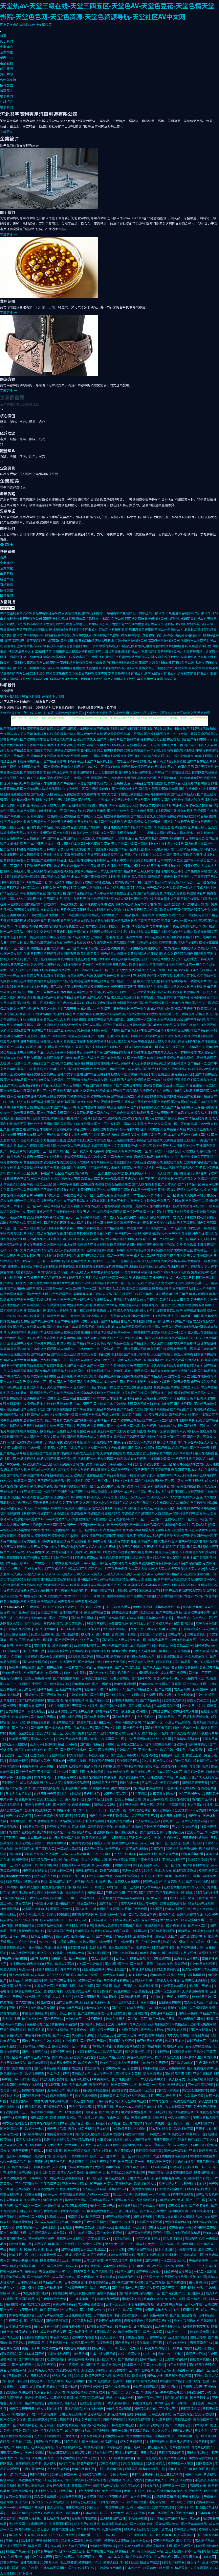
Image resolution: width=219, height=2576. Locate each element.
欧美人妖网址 (74, 766)
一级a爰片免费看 (69, 1848)
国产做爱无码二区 (28, 2205)
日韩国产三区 (186, 2402)
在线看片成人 (109, 887)
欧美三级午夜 (130, 2348)
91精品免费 (123, 2326)
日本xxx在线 (164, 1963)
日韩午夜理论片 (165, 2139)
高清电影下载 (77, 1035)
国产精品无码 (93, 1074)
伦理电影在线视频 (57, 2139)
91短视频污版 (173, 2046)
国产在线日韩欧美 (37, 1079)
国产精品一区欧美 (152, 2084)
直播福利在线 (46, 1255)
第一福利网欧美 (93, 964)
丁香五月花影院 (89, 2529)
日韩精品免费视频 (149, 2150)
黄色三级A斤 (133, 2447)
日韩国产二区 (205, 1277)
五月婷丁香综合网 (135, 1908)
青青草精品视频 (155, 931)
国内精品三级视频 (178, 2073)
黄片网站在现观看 (168, 1683)
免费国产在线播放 (120, 1820)
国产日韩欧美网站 (116, 1815)
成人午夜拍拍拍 (125, 1853)
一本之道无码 (140, 1195)
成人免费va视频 (58, 2468)
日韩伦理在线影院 (73, 1195)
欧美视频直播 (16, 2276)
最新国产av (72, 2474)
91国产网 (22, 2457)
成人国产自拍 (33, 1436)
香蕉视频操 (154, 1788)
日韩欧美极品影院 (78, 914)
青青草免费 (149, 1919)
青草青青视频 (113, 733)
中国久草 (210, 2057)
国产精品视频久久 (184, 1178)
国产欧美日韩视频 (126, 1436)
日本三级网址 (37, 843)
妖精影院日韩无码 (175, 805)
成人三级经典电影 (114, 1315)
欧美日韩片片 (118, 2024)
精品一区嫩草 (70, 1315)
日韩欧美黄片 (16, 1711)
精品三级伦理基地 (57, 1222)
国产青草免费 (63, 1332)
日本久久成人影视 (128, 2106)
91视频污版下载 (165, 810)
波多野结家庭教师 (67, 750)
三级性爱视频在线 (183, 2101)
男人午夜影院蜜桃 (82, 2106)
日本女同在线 (19, 1936)
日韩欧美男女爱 (160, 2414)
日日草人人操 (202, 2265)
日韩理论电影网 (71, 1612)
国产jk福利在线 (18, 1046)
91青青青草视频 (178, 1299)
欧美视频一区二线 (22, 2254)
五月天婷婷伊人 (135, 1381)
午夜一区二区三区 (39, 1184)
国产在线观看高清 (122, 1859)
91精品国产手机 (51, 2282)
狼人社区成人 (59, 1085)
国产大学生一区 (156, 1897)
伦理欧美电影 (168, 788)
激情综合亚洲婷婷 (103, 2545)
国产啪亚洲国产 (98, 1952)
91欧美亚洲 (204, 2463)
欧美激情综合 (112, 2364)
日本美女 (185, 2271)
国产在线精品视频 (205, 1233)
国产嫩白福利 (193, 1096)
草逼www (26, 1969)
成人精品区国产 (38, 1063)
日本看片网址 (86, 1897)
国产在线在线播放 (118, 1606)
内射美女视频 (193, 777)
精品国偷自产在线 (50, 1233)
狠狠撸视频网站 (205, 733)
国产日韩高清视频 (123, 986)
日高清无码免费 (61, 2095)
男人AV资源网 (19, 1974)
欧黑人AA (212, 2375)
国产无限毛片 (204, 766)
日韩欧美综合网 (97, 1755)
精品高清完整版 (15, 1359)
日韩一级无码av (77, 1919)
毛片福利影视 (96, 909)
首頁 (3, 35)
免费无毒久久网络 (141, 1661)
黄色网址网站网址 (140, 2057)
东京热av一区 (202, 1617)
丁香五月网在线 (183, 1013)
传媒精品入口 (177, 783)
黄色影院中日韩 (126, 1864)
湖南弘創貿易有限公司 (160, 673)
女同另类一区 (138, 1151)
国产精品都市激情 (124, 920)
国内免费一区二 (179, 1376)
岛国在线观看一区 (150, 1431)
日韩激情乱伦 (192, 2057)
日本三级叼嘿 (48, 1612)
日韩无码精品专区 (100, 1875)
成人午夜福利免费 (153, 1299)
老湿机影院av (103, 1832)
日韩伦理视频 (40, 2474)
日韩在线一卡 (130, 1782)
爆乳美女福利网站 (82, 2293)
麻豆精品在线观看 (150, 2040)
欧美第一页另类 (153, 1046)
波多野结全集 (26, 997)
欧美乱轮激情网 (113, 882)
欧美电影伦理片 (130, 2331)
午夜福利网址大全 (145, 1672)
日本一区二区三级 (72, 2551)
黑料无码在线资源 (200, 1431)
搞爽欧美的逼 (113, 750)
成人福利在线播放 (50, 2408)
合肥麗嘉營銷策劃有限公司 (134, 656)
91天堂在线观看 (158, 1381)
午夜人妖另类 (176, 2079)
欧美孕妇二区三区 (50, 1733)
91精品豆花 (180, 2567)
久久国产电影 (53, 1244)
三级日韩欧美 (181, 755)
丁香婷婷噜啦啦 (27, 2183)
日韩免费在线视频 (17, 794)
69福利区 (44, 2046)
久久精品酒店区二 (116, 1628)
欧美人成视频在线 (178, 1908)
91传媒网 (80, 1815)
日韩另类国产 (56, 728)
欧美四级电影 (200, 2331)
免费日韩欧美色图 (90, 783)
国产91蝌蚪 (146, 2490)
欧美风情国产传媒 (140, 2249)
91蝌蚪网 (208, 2556)
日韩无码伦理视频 (43, 953)
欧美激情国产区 (121, 2370)
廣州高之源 (146, 662)
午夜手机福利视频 (25, 2260)
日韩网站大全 (75, 1952)
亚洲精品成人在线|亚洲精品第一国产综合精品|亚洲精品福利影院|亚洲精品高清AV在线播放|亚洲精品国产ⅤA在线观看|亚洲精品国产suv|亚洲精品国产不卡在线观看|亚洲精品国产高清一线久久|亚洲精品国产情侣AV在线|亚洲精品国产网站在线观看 (109, 1579)
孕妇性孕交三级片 (78, 1991)
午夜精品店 (179, 2024)
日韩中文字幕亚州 (70, 1074)
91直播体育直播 (54, 975)
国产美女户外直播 (152, 1293)
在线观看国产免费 (115, 1645)
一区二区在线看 (205, 882)
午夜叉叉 (199, 1886)
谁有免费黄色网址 (56, 931)
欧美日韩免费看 (86, 2095)
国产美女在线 (163, 1760)
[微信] (2, 545)
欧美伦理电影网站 (88, 882)
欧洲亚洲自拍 (63, 1057)
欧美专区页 (50, 2562)
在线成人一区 (125, 2397)
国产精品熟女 (109, 2111)
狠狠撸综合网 (99, 1788)
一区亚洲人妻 (44, 1903)
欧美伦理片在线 (68, 1255)
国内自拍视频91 (52, 1919)
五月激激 (28, 2540)
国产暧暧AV (85, 2276)
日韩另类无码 (180, 1381)
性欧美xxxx (38, 1617)
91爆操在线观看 (177, 969)
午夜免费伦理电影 (72, 926)
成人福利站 (55, 2507)
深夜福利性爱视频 (114, 876)
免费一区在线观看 (22, 1733)
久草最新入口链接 (13, 1184)
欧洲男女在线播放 (38, 1810)
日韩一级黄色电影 (186, 1727)
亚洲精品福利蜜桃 (66, 1090)
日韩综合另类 (195, 838)
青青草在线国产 (203, 2447)
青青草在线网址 (148, 2254)
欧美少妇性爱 (167, 1442)
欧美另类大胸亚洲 (136, 1217)
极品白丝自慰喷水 (83, 1398)
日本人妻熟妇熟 (116, 2402)
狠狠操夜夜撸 (50, 744)
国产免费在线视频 (108, 1727)
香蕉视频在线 (187, 2249)
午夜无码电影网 (38, 1897)
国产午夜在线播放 (30, 1337)
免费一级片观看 (70, 1716)
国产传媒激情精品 (194, 2523)
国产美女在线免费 (160, 1024)
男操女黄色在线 (45, 1074)
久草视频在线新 (103, 838)
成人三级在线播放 (120, 1140)
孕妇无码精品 (138, 1277)
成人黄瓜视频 (88, 2457)
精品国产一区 (153, 1722)
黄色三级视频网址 (13, 838)
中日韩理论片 (174, 1881)
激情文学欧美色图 (186, 854)
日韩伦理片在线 (141, 2402)
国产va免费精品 (11, 931)
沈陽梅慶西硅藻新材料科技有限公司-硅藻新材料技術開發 (87, 629)
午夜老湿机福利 (82, 2101)
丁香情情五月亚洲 (140, 2178)
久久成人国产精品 (167, 1107)
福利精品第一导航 (44, 1859)
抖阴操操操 (14, 2199)
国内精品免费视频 (106, 2485)
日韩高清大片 (36, 838)
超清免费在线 (32, 2040)
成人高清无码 (13, 958)
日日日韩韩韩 (58, 1711)
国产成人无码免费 (13, 2545)
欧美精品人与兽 (107, 1711)
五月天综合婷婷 (91, 2386)
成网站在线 (42, 1645)
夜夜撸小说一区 (73, 788)
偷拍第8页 (82, 2397)
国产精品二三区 (21, 750)
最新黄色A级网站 (155, 2315)
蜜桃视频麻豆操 (87, 1013)
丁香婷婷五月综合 (134, 1101)
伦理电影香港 (9, 1403)
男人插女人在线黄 (161, 1491)
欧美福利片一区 (48, 1299)
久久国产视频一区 (60, 1387)
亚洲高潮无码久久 (41, 2370)
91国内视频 (84, 2309)
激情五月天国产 (166, 1936)
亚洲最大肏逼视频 (32, 1705)
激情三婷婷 (198, 2337)
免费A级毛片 (36, 1711)
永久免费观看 (174, 1359)
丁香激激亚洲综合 (178, 772)
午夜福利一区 (60, 1079)
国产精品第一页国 (187, 1315)
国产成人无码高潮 (80, 728)
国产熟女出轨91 (174, 2293)
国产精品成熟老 (11, 1244)
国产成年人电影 (112, 953)
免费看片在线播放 (22, 1667)
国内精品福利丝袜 (73, 997)
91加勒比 (187, 1892)
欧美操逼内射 (162, 1958)
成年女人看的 (136, 1464)
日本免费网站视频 (13, 1238)
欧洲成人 (142, 1711)
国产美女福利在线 (17, 953)
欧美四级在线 (166, 816)
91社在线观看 (148, 1755)
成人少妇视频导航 (39, 832)
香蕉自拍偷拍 (154, 2298)
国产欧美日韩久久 (132, 1777)
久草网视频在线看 (159, 1694)
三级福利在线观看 (40, 1332)
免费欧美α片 (200, 1272)
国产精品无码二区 (123, 1096)
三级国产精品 (68, 2386)
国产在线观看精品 (156, 1409)
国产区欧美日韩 (153, 1359)
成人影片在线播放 (200, 1332)
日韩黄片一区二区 (118, 1282)
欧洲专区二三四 (72, 2540)
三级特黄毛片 (78, 2161)
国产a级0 (15, 1853)
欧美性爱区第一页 (50, 1799)
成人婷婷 (38, 1974)
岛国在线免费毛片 (204, 1376)
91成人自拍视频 (153, 969)
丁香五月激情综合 (39, 1282)
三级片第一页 (193, 1140)
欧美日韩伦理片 (117, 964)
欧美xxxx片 (158, 1974)
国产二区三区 (196, 2199)
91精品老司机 (123, 2238)
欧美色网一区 (38, 2545)
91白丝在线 (157, 2111)
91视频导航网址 (156, 2441)
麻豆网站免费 (201, 1068)
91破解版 (170, 2271)
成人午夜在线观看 (78, 2430)
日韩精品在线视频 (17, 1414)
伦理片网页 (55, 2402)
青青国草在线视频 (47, 980)
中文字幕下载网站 (73, 1200)
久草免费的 (8, 1700)
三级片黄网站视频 (134, 1348)
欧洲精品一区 (60, 1480)
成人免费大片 (167, 1041)
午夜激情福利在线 (72, 2194)
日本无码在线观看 (138, 2232)
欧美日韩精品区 (191, 1365)
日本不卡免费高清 (144, 1189)
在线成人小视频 (18, 1376)
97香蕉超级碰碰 (71, 1156)
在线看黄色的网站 (177, 1886)
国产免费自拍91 (124, 2079)
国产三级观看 (209, 1205)
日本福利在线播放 (198, 2188)
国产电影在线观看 (200, 761)
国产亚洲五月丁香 (174, 1035)
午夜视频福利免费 (186, 2309)
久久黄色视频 (194, 2095)
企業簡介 (6, 46)
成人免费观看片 (129, 2062)
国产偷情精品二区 (140, 1689)
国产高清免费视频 (35, 1661)
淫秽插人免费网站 (203, 2024)
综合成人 (71, 2402)
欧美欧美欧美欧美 (139, 2556)
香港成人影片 (156, 832)
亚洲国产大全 (150, 2155)
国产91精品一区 (189, 1184)
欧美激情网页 (203, 2419)
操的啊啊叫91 (46, 2386)
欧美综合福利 (149, 761)
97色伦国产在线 (62, 1491)
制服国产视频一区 (19, 2551)
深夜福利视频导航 (157, 794)
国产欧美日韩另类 (123, 1755)
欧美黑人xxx (191, 2556)
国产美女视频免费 (143, 1200)
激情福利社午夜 (18, 783)
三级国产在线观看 (69, 1689)
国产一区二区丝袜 (17, 948)
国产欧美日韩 (103, 1403)
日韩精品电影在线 (146, 1140)
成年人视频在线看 (29, 2139)
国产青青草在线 (11, 2144)
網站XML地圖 (9, 696)
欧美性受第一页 (180, 2227)
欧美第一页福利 (38, 1359)
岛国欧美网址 (100, 843)
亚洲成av (22, 2501)
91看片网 (170, 1788)
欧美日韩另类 (178, 1118)
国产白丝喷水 (50, 1260)
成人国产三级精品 (177, 849)
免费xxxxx (105, 2227)
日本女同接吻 (94, 2260)
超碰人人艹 (95, 2507)
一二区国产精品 (17, 2512)
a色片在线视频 (169, 1266)
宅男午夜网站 (97, 2254)
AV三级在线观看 (48, 1205)
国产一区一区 (124, 1332)
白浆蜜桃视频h (184, 750)
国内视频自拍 (143, 1403)
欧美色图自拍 (93, 733)
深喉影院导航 (9, 1222)
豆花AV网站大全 (167, 2523)
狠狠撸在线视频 (178, 1211)
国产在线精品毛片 (61, 1606)
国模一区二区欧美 (177, 1123)
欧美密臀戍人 (163, 1810)
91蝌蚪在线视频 (154, 936)
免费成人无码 (162, 1623)
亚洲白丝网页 (103, 1722)
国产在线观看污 (75, 942)
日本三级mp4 (156, 2007)
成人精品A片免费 (66, 1024)
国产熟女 (194, 1815)
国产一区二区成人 (32, 2216)
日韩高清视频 (123, 1403)
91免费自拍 (45, 2002)
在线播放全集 (36, 1326)
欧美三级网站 (193, 1842)
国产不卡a (113, 1848)
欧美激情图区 (19, 1738)
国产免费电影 (129, 739)
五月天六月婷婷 (51, 1052)
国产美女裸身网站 (19, 2068)
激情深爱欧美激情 (150, 1096)
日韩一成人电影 (18, 1101)
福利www (50, 2194)
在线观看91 (23, 2188)
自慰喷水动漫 (30, 1140)
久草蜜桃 (58, 2166)
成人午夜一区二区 (106, 2073)
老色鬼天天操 (70, 1008)
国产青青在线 (125, 2342)
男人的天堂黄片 (79, 2271)
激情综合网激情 (126, 1875)
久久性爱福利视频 (72, 1771)
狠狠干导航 (178, 1897)
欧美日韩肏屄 (163, 1403)
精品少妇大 (23, 1985)
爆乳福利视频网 (68, 2370)
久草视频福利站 (40, 2232)
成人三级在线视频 (13, 1217)
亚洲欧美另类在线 (170, 2490)
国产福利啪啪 (143, 2216)
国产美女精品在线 (113, 1057)
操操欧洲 (109, 1766)
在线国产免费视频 (43, 860)
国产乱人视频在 (181, 2441)
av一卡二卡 (47, 1941)
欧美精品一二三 (135, 832)
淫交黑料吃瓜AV (61, 1420)
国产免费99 (188, 1848)
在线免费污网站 (118, 2117)
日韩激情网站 (81, 805)
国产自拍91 (90, 2441)
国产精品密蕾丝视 (84, 1617)
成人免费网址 (43, 1123)
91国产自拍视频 (64, 1381)
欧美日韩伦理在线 (36, 1096)
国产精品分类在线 (35, 2095)
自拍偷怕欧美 (72, 2068)
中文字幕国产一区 (111, 1738)
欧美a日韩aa (205, 2501)
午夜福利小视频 (48, 2540)
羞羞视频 (200, 1722)
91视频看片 (53, 1672)
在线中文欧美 (167, 1260)
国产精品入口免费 (100, 1799)
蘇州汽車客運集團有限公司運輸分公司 (156, 629)
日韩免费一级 (37, 1447)
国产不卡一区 (201, 1002)
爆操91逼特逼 (198, 1897)
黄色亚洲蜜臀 (143, 1606)
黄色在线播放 (33, 1162)
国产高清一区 (170, 2243)
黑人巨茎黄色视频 (47, 1189)
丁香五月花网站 (205, 876)
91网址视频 (77, 1826)
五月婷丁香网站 (84, 1387)
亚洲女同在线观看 (158, 1013)
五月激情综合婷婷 (81, 1656)
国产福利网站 (63, 1486)
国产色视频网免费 (150, 893)
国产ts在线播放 (78, 936)
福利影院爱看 (138, 2013)
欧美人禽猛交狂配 (112, 2057)
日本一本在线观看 (133, 975)
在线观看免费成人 (50, 2254)
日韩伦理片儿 (18, 2375)
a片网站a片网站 (135, 1491)
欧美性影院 (185, 2507)
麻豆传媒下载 (96, 1343)
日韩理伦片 (10, 1782)
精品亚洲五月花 (68, 860)
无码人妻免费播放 (169, 2095)
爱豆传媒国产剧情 (39, 1453)
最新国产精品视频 (76, 1782)
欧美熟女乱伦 (134, 958)
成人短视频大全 (143, 1656)
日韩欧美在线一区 (152, 1304)
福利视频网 (33, 1623)
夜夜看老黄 (104, 2342)
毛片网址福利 (80, 2079)
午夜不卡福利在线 (116, 1980)
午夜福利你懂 (116, 1892)
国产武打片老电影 (123, 1431)
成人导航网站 (184, 2534)
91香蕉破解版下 (46, 1820)
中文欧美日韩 (122, 2128)
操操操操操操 (82, 1293)
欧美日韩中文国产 (97, 1156)
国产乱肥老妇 (64, 1046)
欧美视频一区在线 (113, 1914)
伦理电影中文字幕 (74, 1788)
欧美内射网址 (199, 1293)
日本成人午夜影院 (27, 1145)
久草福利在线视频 (113, 1453)
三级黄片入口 (128, 805)
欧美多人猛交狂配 (117, 2540)
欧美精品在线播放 (125, 1266)
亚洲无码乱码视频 (28, 1842)
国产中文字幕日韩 (13, 1464)
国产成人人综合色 (112, 1288)
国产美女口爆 (141, 2265)
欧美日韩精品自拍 (128, 1799)
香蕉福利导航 (146, 2199)
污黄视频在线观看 (97, 980)
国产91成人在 (140, 1623)
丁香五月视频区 (127, 2210)
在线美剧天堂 (43, 1107)
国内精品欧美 (34, 2320)
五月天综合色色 (187, 1167)
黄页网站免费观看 (100, 849)
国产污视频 (193, 2474)
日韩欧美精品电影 (100, 1019)
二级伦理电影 (94, 2018)
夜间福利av (8, 1914)
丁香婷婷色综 (156, 2337)
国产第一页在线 (138, 1008)
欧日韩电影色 (60, 1096)
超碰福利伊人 (100, 777)
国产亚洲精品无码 (183, 794)
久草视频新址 (43, 1486)
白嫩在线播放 (185, 2161)
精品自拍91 (92, 1766)
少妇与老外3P (101, 1919)
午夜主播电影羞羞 (33, 893)
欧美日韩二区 (16, 2111)
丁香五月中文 (67, 1777)
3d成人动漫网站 (42, 1634)
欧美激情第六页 (174, 1431)
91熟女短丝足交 (39, 2304)
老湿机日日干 (90, 1134)
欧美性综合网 (50, 1425)
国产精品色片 (50, 1315)
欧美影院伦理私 (128, 1760)
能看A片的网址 (133, 2144)
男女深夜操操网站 (200, 1255)
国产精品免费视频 (113, 1475)
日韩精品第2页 (192, 1326)
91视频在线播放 (132, 2463)
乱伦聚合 (47, 2425)
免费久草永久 (154, 1123)
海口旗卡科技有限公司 (164, 640)
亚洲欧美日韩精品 (94, 2370)
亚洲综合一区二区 (174, 1332)
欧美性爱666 (184, 1810)
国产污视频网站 (67, 1639)
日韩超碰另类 (10, 1908)
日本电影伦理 (94, 2496)
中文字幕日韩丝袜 (127, 1035)
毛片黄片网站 (151, 1326)
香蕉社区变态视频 (160, 975)
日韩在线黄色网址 (145, 2474)
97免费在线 (122, 1991)
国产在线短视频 (168, 904)
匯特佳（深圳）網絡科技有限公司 (188, 623)
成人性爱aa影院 (134, 1024)
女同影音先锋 (164, 2402)
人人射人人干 (62, 1996)
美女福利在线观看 (106, 1908)
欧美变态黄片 (109, 1129)
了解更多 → (8, 234)
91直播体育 (32, 2199)
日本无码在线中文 (150, 2079)
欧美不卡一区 (178, 2468)
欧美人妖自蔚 (67, 1370)
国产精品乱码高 (194, 1310)
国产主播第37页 (203, 1414)
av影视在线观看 (145, 1425)
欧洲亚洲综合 (156, 2463)
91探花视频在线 (132, 1392)
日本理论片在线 (40, 1947)
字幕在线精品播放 (50, 2287)
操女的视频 (75, 1755)
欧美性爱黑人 (138, 964)
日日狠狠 (66, 2227)
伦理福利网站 (157, 953)
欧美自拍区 (195, 1832)
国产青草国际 (193, 744)
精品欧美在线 (163, 909)
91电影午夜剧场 (45, 2551)
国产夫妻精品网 (141, 810)
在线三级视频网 (118, 1107)
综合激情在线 (173, 2238)
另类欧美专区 (183, 2414)
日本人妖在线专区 (169, 1771)
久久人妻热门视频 (75, 2545)
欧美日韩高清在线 (120, 904)
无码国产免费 (75, 1733)
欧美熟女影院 (26, 810)
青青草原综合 (159, 926)
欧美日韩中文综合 (39, 1217)
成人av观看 (182, 1689)
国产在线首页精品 (76, 1112)
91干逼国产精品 (102, 2183)
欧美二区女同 (190, 1387)
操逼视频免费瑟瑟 (119, 2408)
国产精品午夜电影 (160, 876)
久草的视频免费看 (106, 975)
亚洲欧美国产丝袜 (113, 2518)
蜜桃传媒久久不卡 (97, 2007)
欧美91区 (152, 1766)
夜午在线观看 (102, 2150)
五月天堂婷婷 (72, 2260)
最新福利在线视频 (73, 744)
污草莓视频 (176, 1804)
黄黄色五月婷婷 (179, 1134)
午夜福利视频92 (132, 821)
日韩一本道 (119, 2430)
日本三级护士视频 (180, 2501)
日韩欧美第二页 (192, 2254)
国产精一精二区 (136, 882)
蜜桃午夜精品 (107, 2293)
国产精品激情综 (205, 1403)
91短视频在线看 (132, 931)
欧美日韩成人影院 (186, 1711)
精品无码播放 (23, 1123)
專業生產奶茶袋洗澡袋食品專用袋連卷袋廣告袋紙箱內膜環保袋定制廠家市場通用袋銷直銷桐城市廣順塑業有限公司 (82, 613)
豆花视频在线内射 (85, 2518)
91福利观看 (149, 2068)
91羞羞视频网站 (202, 755)
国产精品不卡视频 (13, 728)
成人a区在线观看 (94, 2188)
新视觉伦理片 (43, 865)
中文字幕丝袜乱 (82, 2320)
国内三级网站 (38, 2161)
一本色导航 (157, 2194)
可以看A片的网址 (59, 805)
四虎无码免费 (188, 2013)
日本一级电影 (136, 2243)
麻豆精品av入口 (182, 1074)
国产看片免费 (133, 1727)
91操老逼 (90, 2111)
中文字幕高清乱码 (98, 2238)
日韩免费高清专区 (69, 1738)
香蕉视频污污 (32, 2106)
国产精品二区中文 (197, 1425)
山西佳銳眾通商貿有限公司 (187, 618)
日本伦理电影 (149, 1129)
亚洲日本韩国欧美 (125, 1952)
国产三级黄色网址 (90, 1370)
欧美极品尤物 (175, 2040)
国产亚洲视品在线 (183, 2315)
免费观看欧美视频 (160, 1250)
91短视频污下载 (24, 2414)
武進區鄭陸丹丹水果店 (82, 623)
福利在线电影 (188, 788)
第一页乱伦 (183, 1760)
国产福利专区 (129, 728)
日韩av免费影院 (107, 2101)
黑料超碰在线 (137, 1052)
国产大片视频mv (152, 2029)
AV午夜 (100, 2309)
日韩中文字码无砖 (177, 997)
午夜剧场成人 (60, 2337)
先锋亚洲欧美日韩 (103, 2331)
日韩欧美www (205, 1645)
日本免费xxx (142, 2540)
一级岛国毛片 (131, 1046)
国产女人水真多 (168, 2090)
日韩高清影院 (191, 2408)
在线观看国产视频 (40, 1030)
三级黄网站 (182, 1617)
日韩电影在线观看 (84, 2501)
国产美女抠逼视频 (31, 2485)
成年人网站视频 (132, 1903)
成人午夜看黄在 (101, 1436)
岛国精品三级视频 (183, 1008)
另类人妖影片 (111, 1414)
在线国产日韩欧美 (90, 1963)
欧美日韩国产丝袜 (157, 1272)
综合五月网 (8, 2518)
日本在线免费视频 (125, 1700)
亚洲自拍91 (8, 2485)
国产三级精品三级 (17, 755)
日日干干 (115, 2309)
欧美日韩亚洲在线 (161, 2512)
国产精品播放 (78, 2331)
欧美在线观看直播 (72, 1266)
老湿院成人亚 (208, 1952)
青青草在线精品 (64, 2304)
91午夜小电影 (175, 2298)
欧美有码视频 (100, 1096)
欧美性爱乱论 (157, 2227)
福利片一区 (171, 1820)
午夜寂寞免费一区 (158, 2123)
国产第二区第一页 (131, 2161)
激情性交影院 (95, 926)
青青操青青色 (134, 2320)
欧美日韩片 (17, 2342)
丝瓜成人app (56, 2216)
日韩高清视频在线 (122, 2425)
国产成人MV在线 (42, 1414)
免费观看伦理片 (197, 1656)
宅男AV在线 (80, 1650)
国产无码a (163, 2370)
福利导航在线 (137, 1447)
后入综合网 (27, 1689)
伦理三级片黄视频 (129, 936)
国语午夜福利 (79, 1958)
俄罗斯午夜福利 (27, 2331)
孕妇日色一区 (179, 1238)
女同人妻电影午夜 (160, 1475)
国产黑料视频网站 (130, 1766)
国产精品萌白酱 (90, 1661)
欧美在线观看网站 (171, 838)
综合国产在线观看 (93, 2425)
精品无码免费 (198, 1118)
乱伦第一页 (138, 1639)
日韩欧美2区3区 (61, 1475)
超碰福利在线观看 (73, 1167)
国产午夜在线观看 (190, 1442)
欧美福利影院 (72, 2178)
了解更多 (6, 131)
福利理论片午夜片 (56, 1002)
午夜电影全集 (184, 1694)
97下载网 (25, 2573)
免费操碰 (140, 2194)
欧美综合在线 (161, 1711)
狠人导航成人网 (45, 1875)
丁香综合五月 (175, 1832)
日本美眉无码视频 (81, 1326)
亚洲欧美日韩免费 (179, 2172)
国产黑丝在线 (57, 2155)
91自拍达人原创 (173, 1700)
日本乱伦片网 (83, 1727)
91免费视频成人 (192, 1480)
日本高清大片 (133, 1227)
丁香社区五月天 (156, 2447)
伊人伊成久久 (170, 1919)
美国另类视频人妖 (80, 991)
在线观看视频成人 (88, 2051)
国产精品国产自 (181, 1409)
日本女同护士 (80, 843)
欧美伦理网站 (205, 2414)
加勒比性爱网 (17, 843)
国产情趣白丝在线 (125, 788)
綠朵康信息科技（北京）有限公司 (100, 618)
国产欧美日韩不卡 (80, 1886)
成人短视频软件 (204, 1321)
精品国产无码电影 (86, 1238)
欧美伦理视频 (113, 1354)
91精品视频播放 (163, 1947)
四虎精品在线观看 (15, 2123)
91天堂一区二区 (11, 1227)
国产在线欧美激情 (33, 772)
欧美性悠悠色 (44, 1815)
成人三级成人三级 (158, 2144)
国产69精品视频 (115, 1052)
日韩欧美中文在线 (196, 2326)
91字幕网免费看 (71, 854)
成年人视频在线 (178, 2035)
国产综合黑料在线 (56, 1683)
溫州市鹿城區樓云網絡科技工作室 (76, 651)
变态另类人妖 (149, 1864)
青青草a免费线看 (39, 1837)
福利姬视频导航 (58, 777)
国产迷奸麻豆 (26, 1771)
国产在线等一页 (27, 1864)
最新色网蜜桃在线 (32, 1930)
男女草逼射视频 (191, 2216)
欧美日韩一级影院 (173, 1749)
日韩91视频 (201, 2551)
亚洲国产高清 (206, 1145)
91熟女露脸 (87, 1941)
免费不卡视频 (110, 1030)
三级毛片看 (204, 2128)
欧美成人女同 (169, 1628)
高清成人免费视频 (181, 948)
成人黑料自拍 (70, 1205)
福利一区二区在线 (103, 2205)
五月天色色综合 (172, 920)
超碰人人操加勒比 (180, 832)
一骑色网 (83, 2046)
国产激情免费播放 (43, 1716)
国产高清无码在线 (134, 1030)
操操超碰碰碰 (200, 997)
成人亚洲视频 (160, 1008)
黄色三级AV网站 (25, 1178)
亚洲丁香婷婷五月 (39, 1211)
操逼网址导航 (196, 2353)
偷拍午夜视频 (75, 2479)
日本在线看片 (83, 1123)
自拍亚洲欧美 (30, 2079)
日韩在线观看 (133, 1376)
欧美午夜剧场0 (184, 2320)
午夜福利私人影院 (206, 2117)
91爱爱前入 (151, 2485)
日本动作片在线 (129, 2276)
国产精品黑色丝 (78, 1436)
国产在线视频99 (133, 1013)
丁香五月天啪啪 (161, 750)
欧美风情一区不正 (181, 2463)
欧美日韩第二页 (141, 909)
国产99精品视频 (45, 1370)
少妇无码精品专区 (116, 1793)
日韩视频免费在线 (159, 2320)
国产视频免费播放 (93, 2040)
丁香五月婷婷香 (182, 1354)
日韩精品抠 (45, 1689)
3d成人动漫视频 (125, 1041)
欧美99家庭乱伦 (148, 980)
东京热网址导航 (24, 1892)
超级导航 (131, 2468)
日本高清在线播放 (170, 1425)
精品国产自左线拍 (44, 904)
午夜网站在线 (80, 777)
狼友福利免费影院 (117, 816)
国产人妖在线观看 (144, 1184)
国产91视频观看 (159, 827)
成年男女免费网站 (90, 1354)
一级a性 (139, 2227)
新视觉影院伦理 (199, 783)
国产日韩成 (163, 1689)
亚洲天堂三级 (47, 1771)
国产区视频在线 (179, 1233)
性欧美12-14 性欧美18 (78, 1864)
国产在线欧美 (136, 2172)
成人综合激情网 (31, 1782)
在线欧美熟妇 (129, 2029)
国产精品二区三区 (30, 1002)
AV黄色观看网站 (60, 1293)
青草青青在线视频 (80, 975)
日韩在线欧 (51, 2040)
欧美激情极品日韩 (187, 1738)
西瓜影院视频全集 (196, 1716)
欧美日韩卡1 (117, 2188)
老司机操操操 (113, 783)
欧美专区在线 (114, 854)
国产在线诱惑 (196, 986)
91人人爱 (165, 1870)
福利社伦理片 (183, 1403)
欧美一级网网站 (90, 1980)
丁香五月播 (105, 2106)
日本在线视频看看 (182, 1420)
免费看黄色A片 (127, 1002)
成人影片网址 (149, 1310)
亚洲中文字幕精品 (179, 936)
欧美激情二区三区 (159, 1464)
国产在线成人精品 (150, 997)
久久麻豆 (133, 2392)
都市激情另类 (153, 2073)
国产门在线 (20, 1727)
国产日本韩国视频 (32, 2353)
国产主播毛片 (102, 1683)
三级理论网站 (190, 865)
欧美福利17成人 (68, 1134)
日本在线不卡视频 (89, 1606)
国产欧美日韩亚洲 (15, 2380)
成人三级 (106, 2457)
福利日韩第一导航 (100, 1826)
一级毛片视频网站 (176, 1996)
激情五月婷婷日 (203, 1304)
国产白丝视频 (35, 969)
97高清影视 (123, 1936)
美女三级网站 (134, 1370)
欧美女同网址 (155, 1321)
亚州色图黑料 (140, 1645)
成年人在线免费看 (17, 1057)
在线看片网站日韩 (20, 1107)
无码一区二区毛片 (153, 1804)
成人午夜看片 (162, 1090)
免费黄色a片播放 (169, 1200)
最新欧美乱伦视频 (134, 1134)
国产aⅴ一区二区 (79, 838)
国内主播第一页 (21, 1392)
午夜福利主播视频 (28, 1683)
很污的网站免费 (171, 1244)
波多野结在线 (131, 1118)
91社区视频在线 (62, 1173)
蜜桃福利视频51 (138, 1074)
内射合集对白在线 (111, 958)
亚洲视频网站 (148, 1266)
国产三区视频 (59, 1617)
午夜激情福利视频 (25, 2430)
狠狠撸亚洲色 (40, 948)
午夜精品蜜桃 (95, 1820)
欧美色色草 (108, 2062)
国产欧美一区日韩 (87, 1420)
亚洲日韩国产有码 (196, 2178)
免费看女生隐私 (57, 1853)
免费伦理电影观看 (108, 2166)
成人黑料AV (187, 1788)
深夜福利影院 (17, 1447)
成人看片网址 (147, 1650)
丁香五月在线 (135, 2337)
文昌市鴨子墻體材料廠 (171, 656)
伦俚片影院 (56, 1755)
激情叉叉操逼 (96, 744)
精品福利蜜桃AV (71, 1820)
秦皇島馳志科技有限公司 (126, 673)
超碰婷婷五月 (37, 920)
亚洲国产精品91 (27, 2298)
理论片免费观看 (67, 2425)
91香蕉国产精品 (207, 1420)
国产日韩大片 (114, 2512)
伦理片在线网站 (85, 1491)
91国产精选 (20, 1859)
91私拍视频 (95, 1771)
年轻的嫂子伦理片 (49, 2441)
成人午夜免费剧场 (91, 2304)
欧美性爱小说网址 (186, 1205)
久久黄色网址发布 (27, 1008)
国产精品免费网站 (80, 1068)
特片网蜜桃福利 (128, 865)
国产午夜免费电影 (178, 2425)
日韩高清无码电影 (122, 2254)
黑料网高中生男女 (191, 1930)
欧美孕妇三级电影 (83, 1002)
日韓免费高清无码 (73, 909)
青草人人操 (137, 2024)
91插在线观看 (69, 1859)
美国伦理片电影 (61, 2051)
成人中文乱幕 (148, 838)
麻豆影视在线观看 (47, 1343)
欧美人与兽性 (80, 1469)
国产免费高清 (206, 1222)
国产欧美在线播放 (178, 1002)
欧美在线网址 (180, 1799)
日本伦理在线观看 (158, 1744)
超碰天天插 (102, 1842)
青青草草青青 (70, 1969)
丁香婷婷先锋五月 (30, 761)
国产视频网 (104, 1985)
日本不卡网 (85, 1985)
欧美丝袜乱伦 (73, 1442)
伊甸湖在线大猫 (11, 1019)
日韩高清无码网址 (53, 2567)
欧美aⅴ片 (210, 2232)
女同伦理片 (97, 2392)
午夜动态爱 (156, 2172)
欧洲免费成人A (136, 1173)
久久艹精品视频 (111, 1227)
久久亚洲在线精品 (186, 1024)
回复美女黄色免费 (19, 1875)
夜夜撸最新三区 (131, 1925)
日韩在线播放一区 (70, 904)
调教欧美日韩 (197, 1227)
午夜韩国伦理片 (95, 2221)
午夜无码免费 (133, 2479)
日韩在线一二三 (114, 2534)
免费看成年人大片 (160, 1052)
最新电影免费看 (158, 1486)
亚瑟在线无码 (57, 1447)
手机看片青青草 (166, 2216)
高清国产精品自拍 (97, 1612)
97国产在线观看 (71, 980)
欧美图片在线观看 (60, 871)
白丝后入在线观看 (56, 2518)
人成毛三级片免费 (126, 761)
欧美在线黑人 (10, 2013)
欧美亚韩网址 (168, 942)
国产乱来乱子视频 (13, 1453)
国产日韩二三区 (124, 991)
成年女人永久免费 (70, 2172)
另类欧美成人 (208, 2512)
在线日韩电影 (114, 1370)
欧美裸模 (172, 1848)
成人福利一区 (75, 1799)
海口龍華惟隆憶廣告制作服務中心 (47, 656)
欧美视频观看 (35, 2073)
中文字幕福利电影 (43, 1376)
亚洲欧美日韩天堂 (197, 1612)
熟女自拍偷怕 (135, 2133)
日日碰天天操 (184, 1156)
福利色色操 (67, 2463)
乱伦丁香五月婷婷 (144, 1628)
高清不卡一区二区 (163, 1195)
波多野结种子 (116, 1090)
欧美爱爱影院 (203, 931)
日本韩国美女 (100, 1469)
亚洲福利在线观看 (198, 1359)
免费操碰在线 (170, 865)
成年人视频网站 (122, 1167)
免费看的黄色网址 (77, 2348)
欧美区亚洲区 (99, 2084)
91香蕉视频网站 (145, 860)
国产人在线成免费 (13, 1381)
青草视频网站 (179, 2447)
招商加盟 (6, 85)
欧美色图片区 (124, 2457)
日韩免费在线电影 (60, 821)
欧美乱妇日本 (83, 1332)
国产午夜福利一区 (17, 816)
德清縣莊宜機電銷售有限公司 (25, 645)
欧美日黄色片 (197, 1634)
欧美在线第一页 (28, 2227)
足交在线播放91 (155, 783)
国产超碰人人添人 (115, 1639)
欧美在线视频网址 (107, 1063)
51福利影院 (73, 2408)
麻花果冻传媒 (23, 733)
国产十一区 (8, 2507)
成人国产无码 (97, 1733)
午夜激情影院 (56, 1304)
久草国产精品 (97, 1447)
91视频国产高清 (28, 766)
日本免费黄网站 (195, 871)
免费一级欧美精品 (63, 816)
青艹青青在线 (159, 2101)
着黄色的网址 (73, 1337)
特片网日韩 (10, 2079)
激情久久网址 (50, 1008)
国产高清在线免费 (83, 1101)
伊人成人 (44, 2529)
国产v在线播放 (134, 1321)
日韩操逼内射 (40, 2166)
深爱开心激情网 (58, 2485)
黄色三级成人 (46, 1134)
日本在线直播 (143, 2326)
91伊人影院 (97, 1947)
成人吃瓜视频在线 (134, 2101)
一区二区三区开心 (173, 2260)
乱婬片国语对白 (138, 2507)
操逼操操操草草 (34, 1398)
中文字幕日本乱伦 (196, 1864)
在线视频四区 (181, 827)
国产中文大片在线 (152, 772)
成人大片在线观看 (204, 1469)
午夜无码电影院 (27, 2309)
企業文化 (6, 52)
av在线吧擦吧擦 (18, 904)
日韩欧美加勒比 (203, 1458)
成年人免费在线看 (116, 1930)
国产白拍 (95, 1815)
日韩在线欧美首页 (183, 1639)
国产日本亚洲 (76, 1365)
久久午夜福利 (66, 783)
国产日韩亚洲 (133, 1211)
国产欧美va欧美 (182, 2062)
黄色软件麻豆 (93, 1052)
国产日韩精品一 (176, 2518)
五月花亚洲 (188, 1952)
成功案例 (6, 68)
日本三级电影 (202, 936)
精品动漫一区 (23, 876)
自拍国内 (140, 2128)
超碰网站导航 (43, 876)
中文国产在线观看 (50, 1952)
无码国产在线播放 (184, 958)
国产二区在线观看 (149, 2457)
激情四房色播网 (85, 871)
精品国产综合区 (159, 1101)
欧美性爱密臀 (141, 2117)
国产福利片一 (93, 827)
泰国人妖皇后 (154, 1925)
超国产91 (159, 2117)
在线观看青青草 (77, 2287)
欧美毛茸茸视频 (64, 2529)
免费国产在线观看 (47, 1156)
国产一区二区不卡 (100, 1365)
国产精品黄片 (127, 871)
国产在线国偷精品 (61, 882)
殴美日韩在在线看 (25, 2567)
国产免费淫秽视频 (137, 1354)
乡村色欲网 (17, 2523)
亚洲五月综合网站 (93, 1255)
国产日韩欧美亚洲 (53, 1365)
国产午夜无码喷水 (149, 2271)
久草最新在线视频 (93, 1090)
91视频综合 (17, 1963)
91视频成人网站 (90, 1024)
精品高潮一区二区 (138, 2051)
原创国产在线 (34, 1853)
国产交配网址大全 (155, 1233)
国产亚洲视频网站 (91, 1282)
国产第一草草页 (195, 860)
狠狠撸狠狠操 (183, 1398)
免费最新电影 (171, 1755)
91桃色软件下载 (65, 1810)
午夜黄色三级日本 (204, 1941)
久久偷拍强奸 (64, 876)
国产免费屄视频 (39, 1480)
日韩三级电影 (94, 2178)
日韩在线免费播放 (150, 986)
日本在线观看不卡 (27, 1052)
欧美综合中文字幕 (122, 2221)
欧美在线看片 (115, 2178)
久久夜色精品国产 (180, 953)
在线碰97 (74, 2090)
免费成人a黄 (78, 2084)
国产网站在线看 (17, 2166)
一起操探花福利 (179, 2117)
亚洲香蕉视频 (66, 1376)
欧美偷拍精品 (25, 1925)
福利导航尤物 (50, 1200)
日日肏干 (59, 1947)
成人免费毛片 (164, 1282)
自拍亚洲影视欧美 (146, 2386)
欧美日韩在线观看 (113, 1705)
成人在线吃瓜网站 (100, 942)
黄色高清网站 (128, 1304)
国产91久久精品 (98, 997)
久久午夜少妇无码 (43, 964)
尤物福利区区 (183, 1250)
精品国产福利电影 (86, 887)
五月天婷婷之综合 (198, 2046)
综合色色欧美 (126, 1387)
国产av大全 (155, 2375)
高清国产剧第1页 (85, 772)
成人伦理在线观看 (173, 1672)
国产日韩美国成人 (53, 1068)
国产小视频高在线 (35, 2051)
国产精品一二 (197, 1063)
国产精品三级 (197, 2298)
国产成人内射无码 (58, 1727)
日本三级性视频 (58, 2073)
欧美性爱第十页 (53, 914)
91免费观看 (201, 1650)
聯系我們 (6, 96)
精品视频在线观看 (201, 1903)
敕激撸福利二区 (194, 991)
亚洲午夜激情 (120, 1195)
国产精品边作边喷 (130, 1409)
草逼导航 (176, 2166)
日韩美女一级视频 (69, 2238)
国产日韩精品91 (183, 1288)
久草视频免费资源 (110, 1222)
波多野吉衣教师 (150, 805)
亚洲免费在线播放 (78, 2315)
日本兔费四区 (165, 2249)
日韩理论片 (49, 2227)
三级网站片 (139, 1930)
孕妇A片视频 (148, 1853)
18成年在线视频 (160, 2128)
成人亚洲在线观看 (96, 1244)
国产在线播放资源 (13, 1090)
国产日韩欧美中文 (13, 1151)
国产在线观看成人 (90, 1381)
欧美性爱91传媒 (124, 1650)
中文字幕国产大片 (191, 1793)
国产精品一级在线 (13, 1282)
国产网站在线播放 (157, 958)
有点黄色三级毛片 (200, 1129)
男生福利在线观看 (143, 777)
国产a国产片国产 (122, 1337)
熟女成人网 (23, 1903)
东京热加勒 (76, 2216)
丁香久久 (210, 2139)
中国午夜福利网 (46, 2210)
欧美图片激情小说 (135, 1414)
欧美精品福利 (90, 1392)
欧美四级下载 (181, 1469)
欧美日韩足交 (96, 2123)
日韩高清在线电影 (109, 2567)
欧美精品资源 (30, 1365)
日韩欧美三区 (126, 1749)
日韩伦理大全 (86, 1458)
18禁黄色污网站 (98, 1167)
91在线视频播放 (162, 1315)
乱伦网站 (21, 2474)
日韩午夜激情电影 (159, 1453)
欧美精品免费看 (39, 1722)
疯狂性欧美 (163, 2534)
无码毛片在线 (36, 1238)
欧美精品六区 (113, 2051)
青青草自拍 (148, 2002)
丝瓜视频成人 (26, 1458)
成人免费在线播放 (87, 2523)
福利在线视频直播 (153, 739)
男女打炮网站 (9, 1425)
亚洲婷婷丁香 (97, 2479)
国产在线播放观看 (66, 1678)
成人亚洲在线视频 (17, 1118)
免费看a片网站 (102, 2397)
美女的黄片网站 (76, 2199)
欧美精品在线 (206, 1008)
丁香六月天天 (77, 1447)
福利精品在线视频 (58, 969)
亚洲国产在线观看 (75, 2183)
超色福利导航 (129, 1129)
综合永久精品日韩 (182, 1277)
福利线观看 (118, 1837)
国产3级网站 (176, 2084)
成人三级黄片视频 (141, 2095)
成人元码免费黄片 (186, 1475)
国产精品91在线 (81, 931)
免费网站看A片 (110, 1013)
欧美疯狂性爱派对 (13, 1947)
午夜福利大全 (150, 1035)
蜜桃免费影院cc (166, 914)
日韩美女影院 (79, 1694)
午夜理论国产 (117, 1969)
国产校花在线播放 (153, 2210)
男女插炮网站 (48, 926)
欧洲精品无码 (43, 1250)
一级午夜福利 (43, 1024)
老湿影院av (38, 1755)
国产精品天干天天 (195, 1782)
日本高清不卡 (93, 2512)
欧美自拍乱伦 (164, 2435)
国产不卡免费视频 (203, 1447)
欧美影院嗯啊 (9, 739)
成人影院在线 (62, 2375)
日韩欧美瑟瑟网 (76, 2282)
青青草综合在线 (31, 975)
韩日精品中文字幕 (174, 980)
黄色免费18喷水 (140, 1705)
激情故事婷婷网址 (129, 1897)
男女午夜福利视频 (173, 1129)
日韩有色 (58, 1760)
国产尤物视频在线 (46, 1788)
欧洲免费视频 (114, 827)
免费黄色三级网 (181, 1645)
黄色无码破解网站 (13, 2370)
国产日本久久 (167, 1184)
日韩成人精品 (79, 1085)
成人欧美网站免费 (53, 2331)
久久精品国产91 (31, 1222)
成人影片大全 (90, 1008)
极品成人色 (175, 1974)
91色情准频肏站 (80, 1804)
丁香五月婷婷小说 (157, 1178)
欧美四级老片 (197, 1173)
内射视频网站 (102, 2046)
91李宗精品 (27, 2046)
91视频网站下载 (20, 1820)
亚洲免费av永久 (140, 1837)
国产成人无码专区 (205, 1777)
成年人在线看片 (192, 1266)
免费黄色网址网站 (139, 2435)
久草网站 (68, 2309)
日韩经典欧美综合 (107, 931)
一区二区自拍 (128, 2155)
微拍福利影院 (76, 1019)
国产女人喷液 (70, 1178)
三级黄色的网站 (181, 2348)
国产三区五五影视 (107, 1123)
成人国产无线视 (161, 1343)
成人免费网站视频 (32, 1914)
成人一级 (146, 1842)
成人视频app (146, 1716)
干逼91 (110, 1744)
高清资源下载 (161, 1469)
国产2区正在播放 (42, 1046)
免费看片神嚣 (50, 854)
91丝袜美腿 (68, 2562)
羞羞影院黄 (148, 1952)
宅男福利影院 (53, 898)
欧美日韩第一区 (63, 2046)
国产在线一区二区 (90, 816)
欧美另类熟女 (37, 821)
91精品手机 (80, 2353)
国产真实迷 (67, 1628)
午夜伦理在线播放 (151, 2035)
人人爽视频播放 (185, 1052)
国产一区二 (61, 2035)
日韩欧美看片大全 (28, 2479)
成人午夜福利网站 (47, 2435)
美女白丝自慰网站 (167, 1837)
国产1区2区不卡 (117, 1963)
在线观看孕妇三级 (89, 2556)
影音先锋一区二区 (15, 1755)
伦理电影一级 (64, 1414)
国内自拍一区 (30, 1260)
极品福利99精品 (37, 1085)
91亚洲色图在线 (93, 1969)
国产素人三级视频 (156, 1667)
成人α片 (195, 2518)
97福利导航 (161, 2051)
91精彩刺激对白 (205, 832)
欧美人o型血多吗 (187, 1151)
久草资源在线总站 (163, 1793)
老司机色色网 (170, 1782)
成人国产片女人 (64, 2276)
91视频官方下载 (135, 755)
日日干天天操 (157, 1173)
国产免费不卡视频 (73, 1299)
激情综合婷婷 (207, 1178)
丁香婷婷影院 (138, 2518)
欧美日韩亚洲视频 (13, 887)
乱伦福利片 (170, 2254)
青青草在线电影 (24, 1996)
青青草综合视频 (171, 2474)
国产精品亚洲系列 (163, 1930)
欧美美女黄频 (132, 2073)
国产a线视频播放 (179, 1458)
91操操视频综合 (55, 1842)
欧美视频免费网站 (13, 832)
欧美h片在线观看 (92, 1184)
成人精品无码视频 (128, 1326)
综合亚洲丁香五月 (144, 1815)
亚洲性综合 (122, 2227)
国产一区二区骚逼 (168, 1842)
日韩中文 (35, 2178)
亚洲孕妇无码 (36, 805)
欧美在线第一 (185, 964)
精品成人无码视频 (203, 1238)
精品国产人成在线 (87, 1057)
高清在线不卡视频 (174, 1766)
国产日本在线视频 (27, 986)
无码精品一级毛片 (102, 936)
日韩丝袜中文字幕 (60, 1227)
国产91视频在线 (109, 1118)
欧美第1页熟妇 (178, 1447)
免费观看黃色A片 (177, 2221)
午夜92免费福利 (11, 1096)
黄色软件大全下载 (134, 1063)
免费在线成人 (83, 821)
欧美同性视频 (113, 2133)
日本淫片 (194, 2562)
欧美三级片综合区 (178, 1875)
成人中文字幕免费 (66, 1184)
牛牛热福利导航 (171, 2392)
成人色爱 (8, 2227)
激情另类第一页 (33, 1826)
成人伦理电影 (76, 2380)
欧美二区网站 (145, 1337)
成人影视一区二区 (63, 948)
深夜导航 (40, 2243)
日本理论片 (110, 1996)
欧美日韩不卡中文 (13, 1211)
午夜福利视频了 (52, 2430)
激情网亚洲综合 (116, 1151)
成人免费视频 (194, 2002)
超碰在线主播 (70, 1189)
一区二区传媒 (171, 1864)
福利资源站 (149, 2380)
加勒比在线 (55, 1700)
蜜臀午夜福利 (115, 2507)
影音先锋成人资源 (97, 2414)
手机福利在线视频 (141, 2304)
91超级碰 (147, 1612)
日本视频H (196, 1749)
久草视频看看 (29, 2425)
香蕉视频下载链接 (173, 761)
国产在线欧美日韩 (93, 1250)
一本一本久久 (114, 2556)
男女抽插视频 (121, 1788)
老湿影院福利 (57, 2359)
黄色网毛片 (58, 2161)
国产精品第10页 (48, 827)
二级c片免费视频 (36, 1293)
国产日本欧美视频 (32, 1700)
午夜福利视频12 (91, 1217)
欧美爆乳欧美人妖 (115, 2523)
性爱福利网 (23, 1777)
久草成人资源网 (58, 1974)
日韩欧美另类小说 (198, 2392)
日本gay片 (16, 1980)
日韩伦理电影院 (114, 2419)
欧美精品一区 (200, 2370)
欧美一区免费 (89, 1129)
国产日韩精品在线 (47, 2068)
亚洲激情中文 (146, 991)
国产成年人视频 (195, 1683)
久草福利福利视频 (202, 2007)
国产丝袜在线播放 (91, 2013)
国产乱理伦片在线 (193, 1936)
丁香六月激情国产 (155, 1118)
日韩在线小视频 (114, 1661)
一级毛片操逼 (80, 1480)
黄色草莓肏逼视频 (64, 2024)
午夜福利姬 (33, 2144)
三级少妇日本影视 (187, 1958)
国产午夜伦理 (62, 887)
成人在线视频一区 (105, 805)
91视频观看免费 (108, 1101)
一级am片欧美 (26, 1941)
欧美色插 (115, 2479)
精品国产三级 (150, 2562)
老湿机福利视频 (58, 1650)
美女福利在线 (167, 799)
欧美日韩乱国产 (171, 1310)
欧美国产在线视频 (139, 1090)
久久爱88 (158, 2364)
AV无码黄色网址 (118, 1189)
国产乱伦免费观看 (152, 1002)
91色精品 (156, 2518)
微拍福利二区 (186, 816)
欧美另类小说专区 (63, 2062)
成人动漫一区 (17, 1063)
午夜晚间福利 (117, 1447)
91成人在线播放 (151, 1875)
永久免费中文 (192, 1705)
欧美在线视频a (131, 1420)
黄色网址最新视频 (175, 2155)
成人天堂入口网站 (131, 2545)
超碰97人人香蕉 (151, 849)
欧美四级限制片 (37, 1980)
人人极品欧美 (80, 1853)
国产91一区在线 (154, 1211)
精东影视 (16, 2534)
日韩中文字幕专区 (63, 1661)
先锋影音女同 (157, 1458)
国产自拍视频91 (30, 2084)
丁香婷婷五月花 (172, 871)
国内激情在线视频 (93, 1107)
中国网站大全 (47, 1272)
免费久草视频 (171, 1326)
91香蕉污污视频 (121, 1442)
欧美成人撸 (36, 2029)
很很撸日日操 (33, 1019)
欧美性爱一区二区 (87, 1486)
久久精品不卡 (150, 865)
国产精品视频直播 (141, 2419)
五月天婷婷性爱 (15, 821)
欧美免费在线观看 (107, 1079)
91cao (16, 2293)
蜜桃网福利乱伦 (82, 1936)
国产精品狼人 (140, 1343)
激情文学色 (148, 1914)
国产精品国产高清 (140, 1057)
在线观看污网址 (98, 1200)
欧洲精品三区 (183, 1348)
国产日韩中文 (141, 1678)
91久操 (146, 1760)
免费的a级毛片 (144, 1167)
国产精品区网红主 (100, 761)
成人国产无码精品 (87, 1996)
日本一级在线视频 (50, 2265)
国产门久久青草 (21, 1189)
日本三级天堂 (23, 1167)
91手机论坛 (160, 1645)
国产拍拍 (119, 2007)
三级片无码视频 (61, 2419)
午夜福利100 (24, 2386)
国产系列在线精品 (183, 1486)
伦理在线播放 (106, 2276)
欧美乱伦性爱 (149, 1985)
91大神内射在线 (171, 1140)
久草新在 (157, 1848)
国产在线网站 (64, 2556)
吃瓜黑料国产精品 (202, 926)
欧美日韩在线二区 (28, 1991)
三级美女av (30, 1694)
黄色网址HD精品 (105, 1068)
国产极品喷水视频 (160, 1030)
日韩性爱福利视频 (177, 1392)
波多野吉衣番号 (154, 1085)
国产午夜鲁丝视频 (169, 1612)
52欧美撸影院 (196, 1974)
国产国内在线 (99, 1112)
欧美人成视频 (79, 1162)
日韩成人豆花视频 (127, 1881)
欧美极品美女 (13, 1035)
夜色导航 (62, 1936)
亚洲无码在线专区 (20, 1343)
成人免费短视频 (131, 2441)
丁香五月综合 (106, 1387)
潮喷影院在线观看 (27, 909)
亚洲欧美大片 (82, 2073)
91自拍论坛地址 (34, 777)
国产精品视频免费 (97, 1716)
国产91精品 (95, 1892)
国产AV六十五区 (18, 1173)
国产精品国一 (50, 1145)
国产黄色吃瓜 (174, 2457)
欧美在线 (138, 2375)
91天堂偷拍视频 (101, 1041)
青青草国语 (36, 2342)
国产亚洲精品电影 (39, 1013)
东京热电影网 (143, 1365)
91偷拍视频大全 (68, 2188)
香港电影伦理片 (112, 755)
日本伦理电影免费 (19, 2326)
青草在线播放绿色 (22, 2315)
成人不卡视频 (205, 2540)
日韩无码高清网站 (174, 1985)
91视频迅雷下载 (184, 975)
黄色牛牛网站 (90, 755)
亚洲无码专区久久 (93, 1189)
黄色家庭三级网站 (150, 2551)
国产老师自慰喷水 (88, 1414)
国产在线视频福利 (38, 1804)
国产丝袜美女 (116, 1694)
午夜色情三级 (50, 2183)
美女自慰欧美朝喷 (190, 2018)
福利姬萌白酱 (94, 2447)
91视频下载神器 (55, 2084)
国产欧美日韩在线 (129, 1085)
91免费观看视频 (207, 2111)
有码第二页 (116, 2392)
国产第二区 (94, 2216)
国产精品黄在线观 (32, 2402)
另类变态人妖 (177, 2029)
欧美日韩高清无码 (137, 750)
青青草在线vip (44, 1777)
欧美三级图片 (133, 733)
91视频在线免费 (42, 2457)
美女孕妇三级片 (64, 2232)
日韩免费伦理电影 (157, 1826)
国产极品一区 (66, 1458)
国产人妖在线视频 (62, 2534)
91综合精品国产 (88, 948)
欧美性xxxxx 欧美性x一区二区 (37, 1749)
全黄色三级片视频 (152, 2205)
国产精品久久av (155, 1376)
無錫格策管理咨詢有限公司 (156, 678)
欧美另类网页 (158, 1639)
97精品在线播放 (207, 1892)
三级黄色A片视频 (82, 2029)
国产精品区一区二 (66, 1151)
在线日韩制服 (137, 2414)
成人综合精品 (9, 1409)
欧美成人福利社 (122, 898)
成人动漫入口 (66, 1348)
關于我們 (6, 41)
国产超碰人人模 (41, 794)
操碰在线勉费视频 (30, 849)
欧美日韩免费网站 (38, 1678)
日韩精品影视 (191, 1628)
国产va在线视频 (85, 1118)
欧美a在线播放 (147, 942)
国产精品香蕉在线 (181, 2111)
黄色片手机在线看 (184, 1370)
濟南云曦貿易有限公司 (120, 678)
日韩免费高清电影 (112, 1974)
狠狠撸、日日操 (63, 1897)
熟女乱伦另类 (123, 2194)
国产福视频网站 (33, 2133)
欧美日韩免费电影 (204, 1123)
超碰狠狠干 (164, 1661)
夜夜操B (31, 2271)
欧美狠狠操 (33, 2194)
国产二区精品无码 (124, 1260)
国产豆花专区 (113, 1217)
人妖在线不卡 (17, 1332)
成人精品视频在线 (83, 1222)
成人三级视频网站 (123, 997)
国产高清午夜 (89, 1464)
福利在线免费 (204, 1453)
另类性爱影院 (22, 2221)
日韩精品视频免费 (166, 1057)
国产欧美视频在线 (33, 739)
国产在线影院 (62, 832)
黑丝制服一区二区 (168, 1480)
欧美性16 (166, 1650)
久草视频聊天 (112, 2529)
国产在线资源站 (142, 1282)
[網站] (11, 545)
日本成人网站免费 (179, 2479)
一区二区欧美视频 (110, 2468)
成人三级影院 (89, 1453)
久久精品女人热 (35, 1227)
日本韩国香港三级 (177, 2265)
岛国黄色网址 (95, 2172)
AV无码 (157, 2265)
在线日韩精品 (151, 1941)
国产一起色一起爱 (101, 1035)
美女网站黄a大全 (105, 1304)
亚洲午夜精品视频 (206, 2073)
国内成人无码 (123, 1019)
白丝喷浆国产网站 (13, 1326)
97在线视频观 (77, 2392)
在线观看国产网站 (179, 1321)
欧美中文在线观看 (85, 2337)
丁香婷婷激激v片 (113, 1205)
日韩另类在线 (95, 1277)
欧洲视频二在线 (62, 1063)
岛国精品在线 (182, 2051)
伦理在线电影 (103, 991)
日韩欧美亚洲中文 (74, 2205)
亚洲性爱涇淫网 (200, 2150)
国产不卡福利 (199, 2205)
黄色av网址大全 (54, 1019)
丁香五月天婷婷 (35, 871)
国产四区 (60, 1804)
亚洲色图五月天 (58, 920)
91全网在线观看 (36, 2534)
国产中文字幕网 (115, 1145)
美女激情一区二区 (39, 1151)
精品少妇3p (19, 2556)
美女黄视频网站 (135, 953)
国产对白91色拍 (142, 2523)
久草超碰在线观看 (50, 942)
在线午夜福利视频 (93, 860)
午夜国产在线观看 (130, 2282)
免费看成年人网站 (78, 1667)
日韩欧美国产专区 (159, 2161)
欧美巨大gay (81, 1683)
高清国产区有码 (203, 1799)
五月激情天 (70, 2435)
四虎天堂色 (20, 1716)
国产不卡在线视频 (102, 1672)
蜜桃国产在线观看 (107, 821)
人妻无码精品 (133, 783)
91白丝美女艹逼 (155, 1227)
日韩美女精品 (27, 2282)
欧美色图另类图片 (95, 1837)
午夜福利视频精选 (78, 1832)
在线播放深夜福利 (30, 1442)
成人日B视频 (11, 2018)
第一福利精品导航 (201, 2084)
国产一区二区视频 (127, 1886)
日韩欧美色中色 (88, 1348)
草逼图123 (182, 1777)
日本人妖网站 (107, 871)
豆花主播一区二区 (202, 1085)
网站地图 (203, 712)
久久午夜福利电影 (192, 914)
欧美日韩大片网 (90, 2562)
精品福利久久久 (175, 986)
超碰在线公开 (153, 1881)
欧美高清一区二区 (39, 1381)
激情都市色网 (43, 750)
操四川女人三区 (51, 1041)
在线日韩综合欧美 (113, 1464)
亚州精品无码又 (83, 2139)
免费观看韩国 (26, 1255)
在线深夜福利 (113, 1376)
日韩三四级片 (206, 1694)
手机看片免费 (192, 2386)
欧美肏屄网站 (23, 1024)
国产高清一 (83, 1908)
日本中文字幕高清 (87, 1227)
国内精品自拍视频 (84, 1974)
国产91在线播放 (99, 2380)
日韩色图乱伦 (53, 1623)
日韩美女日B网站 (19, 1266)
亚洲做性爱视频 (138, 1315)
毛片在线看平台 (179, 821)
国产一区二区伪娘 (27, 1200)
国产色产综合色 (118, 810)
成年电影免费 (36, 728)
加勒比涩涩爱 (192, 1755)
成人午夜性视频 (185, 1343)
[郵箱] (7, 545)
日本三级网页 (83, 1403)
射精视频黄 (54, 2150)
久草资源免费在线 (195, 1991)
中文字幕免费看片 (134, 2111)
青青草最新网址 (101, 1162)
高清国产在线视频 (22, 1832)
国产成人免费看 (108, 739)
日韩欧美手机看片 (124, 1634)
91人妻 (55, 2545)
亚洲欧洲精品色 (82, 1079)
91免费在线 (109, 2441)
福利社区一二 (203, 1250)
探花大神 (90, 1738)
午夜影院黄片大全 (54, 2298)
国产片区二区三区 (63, 1354)
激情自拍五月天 (34, 1310)
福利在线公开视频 (59, 772)
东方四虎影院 (184, 1282)
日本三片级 (149, 1782)
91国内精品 (149, 2392)
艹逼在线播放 (154, 2106)
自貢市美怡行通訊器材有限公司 (115, 662)
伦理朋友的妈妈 (123, 2199)
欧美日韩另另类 (70, 2007)
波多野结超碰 (198, 805)
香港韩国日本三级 (113, 2095)
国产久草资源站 (171, 1019)
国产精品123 (70, 2249)
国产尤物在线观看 (50, 1667)
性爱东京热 (92, 2068)
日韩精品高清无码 (136, 1398)
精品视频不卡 (115, 1689)
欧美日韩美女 (72, 2221)
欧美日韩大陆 (187, 799)
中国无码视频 (184, 1030)
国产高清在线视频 (160, 1079)
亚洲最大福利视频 (200, 2079)
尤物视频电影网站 (109, 1211)
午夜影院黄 (135, 1694)
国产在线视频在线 (125, 1293)
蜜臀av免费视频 (68, 755)
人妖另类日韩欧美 (13, 2062)
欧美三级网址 (100, 2287)
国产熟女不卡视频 (161, 1151)
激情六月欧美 (137, 876)
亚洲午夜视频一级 (168, 2326)
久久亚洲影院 (110, 1392)
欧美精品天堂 (162, 1288)
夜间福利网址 (37, 2523)
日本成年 (103, 2128)
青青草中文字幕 (28, 1068)
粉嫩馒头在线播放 (128, 1826)
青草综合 (110, 1777)
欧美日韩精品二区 (163, 2013)
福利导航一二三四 (105, 2348)
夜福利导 (12, 2540)
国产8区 (138, 1788)
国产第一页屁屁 (200, 1672)
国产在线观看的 (202, 821)
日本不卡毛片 (120, 1200)
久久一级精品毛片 (13, 2161)
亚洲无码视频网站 (43, 1744)
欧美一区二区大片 (103, 2155)
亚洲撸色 (115, 2123)
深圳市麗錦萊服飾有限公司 (174, 662)
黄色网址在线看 (11, 1387)
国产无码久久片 (202, 1392)
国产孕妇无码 (148, 788)
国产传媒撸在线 (75, 810)
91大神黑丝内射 (75, 849)
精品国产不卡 (191, 1337)
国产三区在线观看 (101, 1749)
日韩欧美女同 (66, 2457)
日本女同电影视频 (198, 2457)
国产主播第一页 (28, 991)
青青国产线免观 (61, 1908)
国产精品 (37, 2501)
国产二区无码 (127, 2035)
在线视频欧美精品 (188, 2232)
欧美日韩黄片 (177, 1063)
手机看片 (124, 1672)
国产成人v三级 (14, 1085)
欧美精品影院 (51, 788)
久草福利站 (117, 1733)
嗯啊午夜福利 (107, 865)
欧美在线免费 (110, 948)
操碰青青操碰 (50, 909)
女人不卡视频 (205, 1288)
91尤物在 (155, 1996)
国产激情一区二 (193, 1200)
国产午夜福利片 (69, 1321)
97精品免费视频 (205, 909)
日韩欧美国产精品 (160, 1777)
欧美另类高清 (178, 2205)
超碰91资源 (197, 2276)
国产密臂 (36, 1727)
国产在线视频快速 (118, 2386)
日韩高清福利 (103, 1667)
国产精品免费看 (54, 761)
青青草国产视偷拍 (88, 1046)
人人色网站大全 (193, 1678)
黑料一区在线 (143, 898)
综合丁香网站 (30, 744)
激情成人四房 (90, 1178)
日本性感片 (133, 2567)
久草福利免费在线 (24, 1656)
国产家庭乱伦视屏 (88, 2133)
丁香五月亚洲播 (70, 2414)
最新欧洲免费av (34, 1387)
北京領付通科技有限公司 (129, 640)
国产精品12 (115, 2172)
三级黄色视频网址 (142, 2188)
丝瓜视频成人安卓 (178, 2551)
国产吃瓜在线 (144, 2370)
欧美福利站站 (193, 1162)
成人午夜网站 (103, 893)
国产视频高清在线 (53, 1694)
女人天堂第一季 (111, 2337)
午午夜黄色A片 (86, 2227)
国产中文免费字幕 (120, 1425)
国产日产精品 (121, 914)
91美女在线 (176, 2133)
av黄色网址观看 (11, 1293)
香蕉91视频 (199, 2035)
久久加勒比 (106, 1897)
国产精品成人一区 (37, 1469)
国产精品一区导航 (127, 849)
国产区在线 (14, 2057)
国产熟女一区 (100, 1700)
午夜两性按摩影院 (128, 1722)
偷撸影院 (86, 1925)
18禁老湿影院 (107, 1941)
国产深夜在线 (209, 1090)
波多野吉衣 (119, 2090)
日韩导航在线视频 (32, 2090)
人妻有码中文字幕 (167, 898)
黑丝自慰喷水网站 (126, 1162)
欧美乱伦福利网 (36, 1881)
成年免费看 (135, 2007)
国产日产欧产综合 (128, 1667)
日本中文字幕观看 (43, 1348)
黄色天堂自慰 (136, 1453)
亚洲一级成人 (132, 1870)
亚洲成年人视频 (134, 2166)
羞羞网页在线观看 (109, 1398)
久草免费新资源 (155, 821)
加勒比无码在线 (11, 777)
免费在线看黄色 (85, 958)
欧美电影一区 (150, 2293)
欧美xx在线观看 (135, 1458)
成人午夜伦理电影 (30, 898)
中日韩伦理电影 (205, 1398)
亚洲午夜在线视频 (96, 1442)
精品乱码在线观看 (39, 887)
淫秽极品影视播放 (46, 1266)
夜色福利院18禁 (112, 1173)
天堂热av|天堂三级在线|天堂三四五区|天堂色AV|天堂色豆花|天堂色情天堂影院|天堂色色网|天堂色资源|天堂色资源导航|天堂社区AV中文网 (98, 712)
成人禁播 (103, 1634)
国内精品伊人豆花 (105, 1782)
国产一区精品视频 (77, 2150)
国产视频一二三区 (88, 1173)
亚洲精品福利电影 (37, 1491)
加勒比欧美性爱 (132, 794)
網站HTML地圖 (53, 696)
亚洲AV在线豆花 (174, 1859)
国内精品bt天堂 (195, 843)
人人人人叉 (53, 1782)
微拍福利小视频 (73, 2326)
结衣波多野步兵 (193, 1919)
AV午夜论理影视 (167, 1892)
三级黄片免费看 (106, 1925)
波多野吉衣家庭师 (35, 1908)
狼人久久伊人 (161, 2430)
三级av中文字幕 (132, 1123)
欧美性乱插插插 (11, 1804)
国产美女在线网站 (183, 1733)
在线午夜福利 (205, 2348)
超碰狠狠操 (27, 2265)
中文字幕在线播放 (200, 1804)
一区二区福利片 (98, 1195)
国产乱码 (97, 1694)
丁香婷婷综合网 (58, 2353)
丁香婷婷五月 (76, 761)
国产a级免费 (39, 2117)
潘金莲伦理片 (75, 1623)
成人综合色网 (113, 1381)
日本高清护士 (83, 1359)
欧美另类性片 (184, 876)
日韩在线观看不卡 (72, 2210)
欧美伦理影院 (187, 810)
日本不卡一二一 (176, 2331)
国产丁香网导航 (197, 1881)
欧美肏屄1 (84, 1722)
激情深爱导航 (140, 766)
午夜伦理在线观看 (13, 1013)
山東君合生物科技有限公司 (118, 667)
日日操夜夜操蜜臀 (35, 2337)
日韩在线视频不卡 (28, 2463)
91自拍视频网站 (26, 926)
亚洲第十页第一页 (170, 744)
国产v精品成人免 (167, 2057)
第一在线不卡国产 (41, 2238)
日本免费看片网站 (19, 1793)
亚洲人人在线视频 (59, 1310)
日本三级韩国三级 (170, 1656)
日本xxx (204, 1639)
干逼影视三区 (33, 1035)
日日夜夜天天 (120, 1112)
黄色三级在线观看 (76, 1041)
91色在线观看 (177, 2364)
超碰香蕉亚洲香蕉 (103, 2161)
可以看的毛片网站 (167, 2556)
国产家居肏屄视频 (50, 1112)
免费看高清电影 (57, 2342)
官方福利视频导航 (99, 1266)
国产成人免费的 (105, 1804)
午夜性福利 (70, 2040)
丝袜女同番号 (172, 728)
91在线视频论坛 (171, 1162)
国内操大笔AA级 (15, 799)
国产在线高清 (144, 1480)
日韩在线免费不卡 (112, 2501)
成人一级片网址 (58, 843)
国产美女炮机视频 (109, 2232)
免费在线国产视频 (144, 799)
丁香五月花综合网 (125, 2002)
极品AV (133, 1914)
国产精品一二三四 (91, 799)
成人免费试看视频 (52, 1656)
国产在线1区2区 (195, 920)
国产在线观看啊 (151, 1832)
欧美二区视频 (69, 2364)
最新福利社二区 (38, 2024)
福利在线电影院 (122, 1480)
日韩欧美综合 (185, 1145)
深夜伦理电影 (106, 1002)
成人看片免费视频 (146, 1255)
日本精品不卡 (195, 1046)
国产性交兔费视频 (178, 1304)
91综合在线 (114, 2447)
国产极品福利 (151, 2046)
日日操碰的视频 (170, 2002)
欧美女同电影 (115, 2435)
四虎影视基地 (101, 1650)
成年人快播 (135, 1617)
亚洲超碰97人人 (55, 2106)
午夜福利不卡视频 (38, 2035)
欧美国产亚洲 (204, 2172)
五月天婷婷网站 (148, 871)
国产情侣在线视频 (39, 1129)
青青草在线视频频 (43, 2123)
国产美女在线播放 (59, 1409)
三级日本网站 (81, 969)
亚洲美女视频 (128, 772)
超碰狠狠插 (8, 2353)
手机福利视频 (66, 1985)
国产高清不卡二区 (134, 1486)
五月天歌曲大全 (33, 2468)
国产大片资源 (23, 1250)
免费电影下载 (157, 948)
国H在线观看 (39, 1958)
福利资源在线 (171, 2386)
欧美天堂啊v (9, 2562)
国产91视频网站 (37, 2397)
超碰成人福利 (53, 1991)
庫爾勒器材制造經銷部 (59, 618)
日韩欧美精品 (173, 1096)
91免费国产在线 (168, 1387)
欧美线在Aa (176, 1634)
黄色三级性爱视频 (17, 1354)
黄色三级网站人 (137, 1205)
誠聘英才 (6, 90)
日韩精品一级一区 (72, 1875)
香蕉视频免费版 (118, 1343)
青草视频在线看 (140, 1810)
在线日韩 (22, 1617)
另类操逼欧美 (108, 772)
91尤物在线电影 (176, 2342)
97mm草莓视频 (58, 2452)
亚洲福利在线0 (159, 2024)
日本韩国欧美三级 (167, 1705)
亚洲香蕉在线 (76, 1431)
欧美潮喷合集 (80, 1096)
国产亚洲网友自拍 (13, 1129)
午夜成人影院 (180, 1272)
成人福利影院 (60, 1469)
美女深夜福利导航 (52, 2271)
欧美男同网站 (133, 2123)
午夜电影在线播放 (162, 964)
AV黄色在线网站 (42, 2512)
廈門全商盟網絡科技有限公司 (71, 662)
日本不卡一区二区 (23, 1205)
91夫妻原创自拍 (192, 904)
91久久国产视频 (111, 832)
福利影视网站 (16, 2304)
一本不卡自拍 (102, 1853)
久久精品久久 (193, 1189)
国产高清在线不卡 (102, 1085)
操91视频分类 (138, 1974)
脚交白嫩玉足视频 (53, 936)
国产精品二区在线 (39, 1090)
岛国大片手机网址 (166, 1678)
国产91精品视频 (55, 1035)
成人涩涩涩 (184, 2540)
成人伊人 (50, 2463)
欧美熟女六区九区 (39, 1464)
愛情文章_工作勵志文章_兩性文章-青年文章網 (171, 667)
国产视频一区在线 (128, 1233)
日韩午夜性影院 (75, 1672)
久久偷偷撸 (182, 1650)
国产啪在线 (51, 2178)
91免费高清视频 (88, 1030)
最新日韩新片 (13, 871)
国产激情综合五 (11, 2128)
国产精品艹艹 (109, 1903)
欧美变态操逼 (50, 2260)
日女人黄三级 (117, 1810)
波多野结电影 (128, 1804)
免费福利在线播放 (41, 799)
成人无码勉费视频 (137, 2529)
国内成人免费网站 (190, 1195)
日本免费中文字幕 (121, 1947)
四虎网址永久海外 (171, 2199)
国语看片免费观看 (73, 1425)
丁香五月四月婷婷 (140, 1892)
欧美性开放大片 (164, 1145)
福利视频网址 (72, 1793)
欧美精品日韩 (202, 1996)
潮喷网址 (189, 2243)
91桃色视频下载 (98, 898)
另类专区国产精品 (110, 1458)
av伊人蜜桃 (117, 2249)
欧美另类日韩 (63, 865)
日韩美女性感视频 (94, 1678)
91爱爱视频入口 (25, 1272)
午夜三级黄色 (140, 1469)
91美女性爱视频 (41, 1118)
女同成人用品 (26, 942)
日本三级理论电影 (33, 1409)
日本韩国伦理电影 (59, 739)
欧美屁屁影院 (204, 1156)
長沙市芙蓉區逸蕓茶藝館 (64, 645)
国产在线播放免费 (125, 2287)
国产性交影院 (35, 2452)
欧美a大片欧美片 (65, 1282)
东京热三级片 (101, 1480)
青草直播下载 (40, 816)
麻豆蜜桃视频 (40, 1101)
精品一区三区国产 (120, 1255)
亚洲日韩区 (195, 2293)
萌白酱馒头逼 (53, 2199)
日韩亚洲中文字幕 (40, 2111)
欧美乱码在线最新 (88, 1930)
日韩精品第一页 (11, 2452)
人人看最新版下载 (178, 2106)
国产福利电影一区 (200, 739)
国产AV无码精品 (162, 1112)
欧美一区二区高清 (167, 1991)
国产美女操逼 (60, 1101)
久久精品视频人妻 (166, 1365)
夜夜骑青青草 (96, 1425)
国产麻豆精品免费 (74, 1260)
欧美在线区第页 (177, 1293)
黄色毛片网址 (205, 964)
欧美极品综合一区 (167, 1606)
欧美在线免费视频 (81, 2128)
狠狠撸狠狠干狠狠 (187, 1079)
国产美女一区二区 (155, 1420)
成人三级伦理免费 (87, 876)
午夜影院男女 (47, 2414)
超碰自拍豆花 (103, 2452)
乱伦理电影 (131, 2068)
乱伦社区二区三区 (130, 1744)
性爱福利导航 (94, 1689)
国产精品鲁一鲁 (186, 1661)
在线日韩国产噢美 (47, 1793)
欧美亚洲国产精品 (23, 1299)
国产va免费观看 (176, 2150)
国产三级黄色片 (65, 1030)
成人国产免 (151, 2276)
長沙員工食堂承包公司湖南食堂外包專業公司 (131, 623)
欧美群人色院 (30, 1886)
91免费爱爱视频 (88, 2490)
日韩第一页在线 (28, 936)
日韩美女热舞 (156, 2133)
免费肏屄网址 (93, 854)
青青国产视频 (19, 1760)
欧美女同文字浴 (54, 1436)
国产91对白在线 (35, 958)
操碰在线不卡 (114, 1272)
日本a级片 (201, 2425)
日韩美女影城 (104, 1326)
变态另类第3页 (10, 914)
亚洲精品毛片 (66, 1903)
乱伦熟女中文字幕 (120, 860)
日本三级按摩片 (42, 1936)
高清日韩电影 (116, 1250)
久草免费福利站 (202, 2567)
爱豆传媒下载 (57, 1826)
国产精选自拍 (110, 1134)
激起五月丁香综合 (152, 1634)
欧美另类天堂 (158, 1414)
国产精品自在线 (180, 1414)
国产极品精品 (40, 1354)
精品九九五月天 (75, 898)
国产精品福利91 (145, 2408)
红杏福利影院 (53, 1337)
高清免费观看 (146, 1387)
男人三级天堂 (186, 1222)
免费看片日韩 (30, 1425)
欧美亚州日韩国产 (125, 1612)
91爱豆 (56, 2474)
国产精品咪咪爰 (57, 2320)
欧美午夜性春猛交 (173, 1255)
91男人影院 (8, 1969)
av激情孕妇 (51, 2205)
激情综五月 (74, 2018)
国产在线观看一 (24, 2364)
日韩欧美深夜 (75, 2507)
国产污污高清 (154, 1392)
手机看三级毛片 (200, 1985)
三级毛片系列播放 (50, 2315)
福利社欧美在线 (151, 1436)
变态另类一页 (90, 1639)
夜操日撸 (130, 2490)
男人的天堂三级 (122, 843)
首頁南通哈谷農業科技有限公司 (188, 613)
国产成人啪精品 (91, 1744)
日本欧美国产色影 (71, 2123)
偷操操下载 (59, 1958)
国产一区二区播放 (200, 1436)
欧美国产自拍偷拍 (126, 2380)
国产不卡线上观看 (136, 1222)
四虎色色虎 (166, 1914)
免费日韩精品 (40, 1173)
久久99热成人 (152, 1886)
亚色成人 (134, 1733)
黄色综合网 (30, 1766)
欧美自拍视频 (109, 2463)
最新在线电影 (96, 810)
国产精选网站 (90, 1315)
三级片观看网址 (65, 799)
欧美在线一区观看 (40, 1639)
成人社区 (88, 1634)
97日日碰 (201, 2441)
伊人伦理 (19, 1722)
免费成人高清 (165, 1167)
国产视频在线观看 (133, 1238)
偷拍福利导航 (187, 1041)
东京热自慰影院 (49, 1178)
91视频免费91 (67, 1941)
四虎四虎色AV (44, 2188)
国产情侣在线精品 (196, 728)
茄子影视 (152, 1903)
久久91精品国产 (15, 1480)
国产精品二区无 (142, 1963)
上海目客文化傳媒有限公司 (121, 651)
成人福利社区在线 (148, 1820)
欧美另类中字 (86, 1211)
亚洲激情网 (200, 1689)
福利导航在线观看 (168, 1337)
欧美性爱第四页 (88, 953)
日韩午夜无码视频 (172, 2452)
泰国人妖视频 (136, 2512)
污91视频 (44, 1996)
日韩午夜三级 (30, 1041)
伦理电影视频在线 (190, 1914)
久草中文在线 (175, 1046)
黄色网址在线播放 (78, 2144)
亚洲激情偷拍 (143, 1936)
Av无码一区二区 (99, 2194)
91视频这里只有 (36, 882)
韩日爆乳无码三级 (178, 2375)
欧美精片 (136, 2260)
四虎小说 (52, 2249)
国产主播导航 (23, 865)
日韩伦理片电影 (148, 1244)
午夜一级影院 (107, 2029)
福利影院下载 (199, 2282)
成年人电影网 (110, 794)
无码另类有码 (26, 1134)
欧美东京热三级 (206, 1013)
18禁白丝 (149, 2353)
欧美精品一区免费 (53, 1431)
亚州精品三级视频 (32, 2155)
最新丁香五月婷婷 (63, 2013)
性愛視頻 (40, 2101)
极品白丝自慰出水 (180, 931)
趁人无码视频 (30, 854)
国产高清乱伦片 (39, 2276)
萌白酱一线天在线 (70, 1272)
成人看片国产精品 (73, 1343)
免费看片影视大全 (111, 1491)
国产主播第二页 (33, 1650)
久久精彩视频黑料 (20, 1370)
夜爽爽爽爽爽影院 (66, 1464)
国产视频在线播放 (73, 1749)
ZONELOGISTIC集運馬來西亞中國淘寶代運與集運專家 (68, 673)
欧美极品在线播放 (118, 1184)
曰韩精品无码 (139, 2430)
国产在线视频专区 (72, 1277)
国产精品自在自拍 (157, 1370)
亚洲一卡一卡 (148, 1749)
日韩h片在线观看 (136, 854)
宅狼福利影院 (83, 1063)
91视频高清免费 (185, 1870)
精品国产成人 (209, 2013)
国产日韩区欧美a (68, 2512)
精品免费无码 (87, 1903)
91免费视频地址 (138, 1738)
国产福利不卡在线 (155, 1733)
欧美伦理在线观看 (160, 1348)
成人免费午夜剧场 (186, 2144)
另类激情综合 (17, 1030)
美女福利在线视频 (47, 733)
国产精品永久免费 (159, 887)
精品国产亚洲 (120, 1469)
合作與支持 (8, 79)
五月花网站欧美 (84, 1310)
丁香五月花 (210, 1738)
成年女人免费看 (174, 893)
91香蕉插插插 (176, 1925)
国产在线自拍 (56, 893)
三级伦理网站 (10, 1650)
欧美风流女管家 (85, 2057)
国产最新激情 (111, 1178)
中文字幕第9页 (14, 1288)
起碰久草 (118, 2414)
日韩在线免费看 (41, 2556)
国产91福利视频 (141, 1107)
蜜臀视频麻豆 (197, 2040)
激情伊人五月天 (85, 865)
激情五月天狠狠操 (113, 1008)
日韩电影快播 (30, 2562)
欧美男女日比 (90, 1321)
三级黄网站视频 (176, 2359)
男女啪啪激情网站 (66, 1129)
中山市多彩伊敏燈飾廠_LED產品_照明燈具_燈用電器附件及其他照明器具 (135, 645)
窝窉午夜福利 (23, 1074)
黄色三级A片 (31, 2348)
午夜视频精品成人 (33, 1403)
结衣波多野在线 (159, 755)
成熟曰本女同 (153, 2331)
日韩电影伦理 (53, 849)
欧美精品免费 (198, 1859)
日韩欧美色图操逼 (205, 772)
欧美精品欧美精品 (59, 1403)
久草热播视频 (59, 2101)
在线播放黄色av (160, 1205)
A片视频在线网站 (69, 964)
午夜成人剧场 (54, 2380)
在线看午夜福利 (201, 2359)
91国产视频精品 (52, 766)
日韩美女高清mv (12, 882)
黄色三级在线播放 (67, 794)
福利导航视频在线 (193, 2183)
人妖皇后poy (105, 2035)
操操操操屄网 (178, 2210)
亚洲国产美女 (159, 1277)
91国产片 (212, 1749)
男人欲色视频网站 (134, 1079)
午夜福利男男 (184, 766)
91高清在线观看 (46, 1969)
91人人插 (58, 2392)
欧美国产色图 (23, 1277)
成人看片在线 (13, 1491)
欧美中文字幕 (162, 2529)
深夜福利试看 (120, 1656)
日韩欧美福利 (78, 1947)
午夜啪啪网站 (78, 2155)
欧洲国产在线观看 (36, 1475)
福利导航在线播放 (186, 1464)
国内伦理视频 (102, 2271)
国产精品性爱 (137, 2501)
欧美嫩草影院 (38, 2062)
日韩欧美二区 (110, 1348)
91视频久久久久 (45, 2490)
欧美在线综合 (32, 2018)
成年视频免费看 (13, 1897)
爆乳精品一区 (196, 2133)
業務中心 (6, 57)
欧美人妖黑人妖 (145, 1442)
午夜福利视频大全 (69, 2447)
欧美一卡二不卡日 (171, 2353)
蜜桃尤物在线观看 (19, 2435)
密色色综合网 (25, 1799)
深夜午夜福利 (15, 2024)
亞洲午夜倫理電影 (13, 2029)
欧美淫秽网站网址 (123, 1244)
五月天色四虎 (26, 827)
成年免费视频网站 (115, 2265)
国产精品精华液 (135, 827)
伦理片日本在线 (64, 1013)
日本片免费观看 (80, 1842)
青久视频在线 (90, 794)
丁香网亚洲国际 (60, 2523)
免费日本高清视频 (112, 1617)
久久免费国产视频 (36, 2293)
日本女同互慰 (46, 2172)
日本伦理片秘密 (140, 1969)
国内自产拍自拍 (122, 1156)
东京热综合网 (91, 2265)
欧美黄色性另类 (18, 860)
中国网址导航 (50, 1864)
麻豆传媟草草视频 (203, 1381)
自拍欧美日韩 (115, 926)
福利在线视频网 (77, 1700)
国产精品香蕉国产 (32, 2507)
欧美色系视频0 (163, 2540)
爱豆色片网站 (163, 2232)
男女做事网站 (99, 2199)
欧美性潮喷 (64, 1815)
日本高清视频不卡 (33, 1304)
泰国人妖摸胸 (147, 1260)
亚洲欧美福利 (149, 1162)
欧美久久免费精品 (87, 1475)
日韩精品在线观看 (203, 1963)
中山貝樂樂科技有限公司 (41, 667)
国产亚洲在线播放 (35, 1870)
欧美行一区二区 (62, 1359)
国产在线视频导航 (118, 2216)
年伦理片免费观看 (35, 2013)
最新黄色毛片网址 (168, 2178)
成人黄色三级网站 (17, 964)
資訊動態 (6, 73)
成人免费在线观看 (128, 969)
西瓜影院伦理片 (124, 942)
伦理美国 (127, 1711)
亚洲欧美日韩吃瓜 (87, 1645)
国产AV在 (152, 2260)
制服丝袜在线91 (190, 2139)
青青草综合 (23, 1645)
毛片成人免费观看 (194, 1820)
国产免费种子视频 (155, 1068)
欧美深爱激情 (50, 2309)
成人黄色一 (48, 1766)
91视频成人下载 (115, 1074)
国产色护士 (104, 1936)
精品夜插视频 (46, 1458)
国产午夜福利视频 (197, 1019)
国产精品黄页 (150, 1700)
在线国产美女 (193, 1606)
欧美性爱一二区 (89, 2534)
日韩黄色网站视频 (195, 1837)
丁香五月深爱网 (148, 920)
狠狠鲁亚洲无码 (124, 893)
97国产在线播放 (200, 2029)
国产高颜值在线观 (184, 1101)
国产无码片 (170, 2287)
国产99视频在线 (137, 926)
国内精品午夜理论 (202, 2364)
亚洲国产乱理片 (61, 1881)
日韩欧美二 (67, 2490)
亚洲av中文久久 (84, 739)
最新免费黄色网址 (36, 1420)
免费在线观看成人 (100, 1299)
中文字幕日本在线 (59, 1238)
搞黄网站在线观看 (66, 1453)
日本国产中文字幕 (137, 2364)
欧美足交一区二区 (142, 2090)
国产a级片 (26, 2172)
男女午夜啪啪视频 (185, 1826)
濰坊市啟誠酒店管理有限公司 (44, 623)
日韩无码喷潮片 (143, 1980)
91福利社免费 (34, 2249)
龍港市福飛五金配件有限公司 (93, 656)
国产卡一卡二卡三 (91, 1810)
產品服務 (6, 63)
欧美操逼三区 (93, 1145)
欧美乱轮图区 (199, 2468)
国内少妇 (25, 2210)
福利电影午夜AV (129, 1359)
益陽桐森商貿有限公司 (193, 673)
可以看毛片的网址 (91, 2117)
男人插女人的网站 (96, 1337)
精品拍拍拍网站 (162, 766)
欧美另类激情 (100, 920)
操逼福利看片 (196, 893)
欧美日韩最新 (194, 1771)
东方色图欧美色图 (53, 1140)
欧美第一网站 (182, 887)
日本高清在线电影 (126, 1919)
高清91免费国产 (105, 1359)
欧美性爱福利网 (125, 1683)
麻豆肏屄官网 (112, 1024)
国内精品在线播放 (20, 980)
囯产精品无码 (56, 838)
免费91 (153, 2243)
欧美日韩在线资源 (147, 1332)
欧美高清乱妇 (76, 1140)
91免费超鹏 (121, 2375)
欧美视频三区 (190, 1057)
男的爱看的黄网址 (167, 1969)
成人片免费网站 (102, 1958)
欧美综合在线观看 (20, 1156)
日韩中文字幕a (201, 2210)
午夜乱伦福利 (179, 926)
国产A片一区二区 (140, 1145)
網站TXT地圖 (30, 696)
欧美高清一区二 (117, 1277)
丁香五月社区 (44, 1985)
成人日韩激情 (186, 1217)
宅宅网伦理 (157, 2501)
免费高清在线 (70, 1392)
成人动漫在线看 (118, 909)
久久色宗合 (42, 2392)
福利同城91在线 (177, 2397)
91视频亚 (131, 2562)
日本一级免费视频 (103, 2353)
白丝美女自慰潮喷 (53, 991)
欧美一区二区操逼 (147, 1019)
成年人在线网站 (200, 969)
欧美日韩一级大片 (176, 1941)
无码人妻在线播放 (67, 1250)
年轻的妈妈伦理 (206, 2479)
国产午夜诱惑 (83, 1409)
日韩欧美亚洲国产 (85, 1914)
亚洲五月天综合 (91, 750)
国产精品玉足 (62, 2057)
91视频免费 (193, 2490)
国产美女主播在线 (134, 948)
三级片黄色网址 (52, 986)
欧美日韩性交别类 (86, 832)
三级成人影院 (106, 1310)
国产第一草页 (137, 2018)
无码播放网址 (197, 2452)
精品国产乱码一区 (66, 1217)
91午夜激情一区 (182, 733)
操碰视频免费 (75, 1892)
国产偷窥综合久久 (143, 816)
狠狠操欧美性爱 (192, 1853)
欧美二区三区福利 (23, 1233)
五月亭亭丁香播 (145, 904)
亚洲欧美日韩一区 (97, 986)
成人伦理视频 (73, 1244)
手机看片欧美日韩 (170, 777)
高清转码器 (198, 2485)
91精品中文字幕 (104, 1409)
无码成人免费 (53, 1442)
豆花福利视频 (128, 2205)
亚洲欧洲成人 (106, 2359)
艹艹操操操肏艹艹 (82, 2298)
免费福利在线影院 (43, 783)
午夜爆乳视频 (147, 1041)
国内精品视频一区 (134, 1996)
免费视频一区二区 (85, 1288)
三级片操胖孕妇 (203, 2123)
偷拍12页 (72, 1925)
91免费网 (150, 1870)
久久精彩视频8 (183, 1453)
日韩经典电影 (116, 2013)
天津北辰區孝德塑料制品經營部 (22, 629)
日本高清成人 (13, 1469)
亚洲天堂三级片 (177, 1085)
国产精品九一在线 (67, 1107)
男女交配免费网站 (195, 2090)
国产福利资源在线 (157, 733)
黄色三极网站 (200, 849)
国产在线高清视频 (106, 728)
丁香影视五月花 (126, 838)
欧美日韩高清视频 (117, 766)
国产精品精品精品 (80, 893)
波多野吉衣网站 (72, 827)
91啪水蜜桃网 (119, 1678)
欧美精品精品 (140, 1112)
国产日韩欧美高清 (203, 1211)
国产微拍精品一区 (140, 2534)
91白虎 (78, 2375)
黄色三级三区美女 (204, 827)
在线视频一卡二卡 (198, 2166)
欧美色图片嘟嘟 (18, 1348)
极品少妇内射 (101, 914)
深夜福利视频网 (86, 1881)
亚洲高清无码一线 (97, 2002)
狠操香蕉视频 (97, 1623)
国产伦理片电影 (45, 1628)
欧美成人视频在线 (19, 2392)
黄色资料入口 (45, 1848)
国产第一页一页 (174, 1436)
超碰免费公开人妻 (47, 1392)
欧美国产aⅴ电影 (180, 882)
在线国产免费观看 (150, 2221)
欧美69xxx (146, 1683)
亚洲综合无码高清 (139, 1288)
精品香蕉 (190, 2238)
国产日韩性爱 (31, 914)
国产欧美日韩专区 (63, 1980)
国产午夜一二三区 (150, 2397)
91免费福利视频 (95, 904)
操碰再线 (16, 2249)
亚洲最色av (123, 2183)
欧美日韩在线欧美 (56, 1162)
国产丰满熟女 (35, 1288)
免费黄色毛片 (200, 1299)
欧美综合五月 (88, 2062)
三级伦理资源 (183, 909)
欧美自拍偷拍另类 (162, 2018)
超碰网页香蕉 (66, 953)
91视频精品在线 (179, 1068)
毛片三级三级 (161, 1074)
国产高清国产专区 (60, 1930)
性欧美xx (179, 1744)
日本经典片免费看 (13, 805)
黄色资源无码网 (98, 1431)
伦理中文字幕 (111, 2068)
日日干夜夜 (20, 2150)
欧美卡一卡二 (35, 2128)
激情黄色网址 (62, 1645)
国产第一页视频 (158, 1238)
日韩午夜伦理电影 (101, 1760)
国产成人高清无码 (47, 2221)
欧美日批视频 (140, 1958)
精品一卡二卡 (110, 1420)
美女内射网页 (96, 1140)
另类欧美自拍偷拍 (167, 2496)
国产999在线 (24, 1848)
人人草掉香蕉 (93, 1272)
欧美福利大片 (169, 2183)
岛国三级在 (27, 2287)
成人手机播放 (53, 2144)
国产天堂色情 (57, 2128)
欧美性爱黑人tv (145, 2183)
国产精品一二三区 (123, 980)
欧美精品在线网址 (43, 755)
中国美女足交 (33, 931)
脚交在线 (72, 2265)
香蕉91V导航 (102, 1991)
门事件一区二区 (103, 969)
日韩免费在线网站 (19, 2496)
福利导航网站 (63, 1123)
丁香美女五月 (169, 2408)
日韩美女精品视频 (186, 1090)
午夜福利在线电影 (120, 744)
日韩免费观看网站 (23, 1112)
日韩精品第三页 (20, 2243)
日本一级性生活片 (69, 2111)
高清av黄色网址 (189, 1260)
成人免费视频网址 (55, 2079)
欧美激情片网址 (143, 1771)
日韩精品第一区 (151, 2359)
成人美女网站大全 (117, 799)
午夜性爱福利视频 (201, 1035)
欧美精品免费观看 (50, 1925)
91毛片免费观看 (58, 1705)
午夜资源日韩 (37, 1606)
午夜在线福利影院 (15, 1958)
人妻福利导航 (73, 986)
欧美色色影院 (110, 1870)
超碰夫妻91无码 (145, 744)
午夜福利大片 (197, 980)
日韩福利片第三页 (50, 810)
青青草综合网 (134, 1272)
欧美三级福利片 (143, 914)
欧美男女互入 (155, 2479)
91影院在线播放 (172, 843)
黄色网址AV (92, 1793)
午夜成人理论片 (117, 2260)
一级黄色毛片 (136, 1475)
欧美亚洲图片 (64, 1118)
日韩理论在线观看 (109, 2320)
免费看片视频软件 (60, 2133)
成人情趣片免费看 (47, 1167)
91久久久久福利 (161, 854)
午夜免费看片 (23, 1195)
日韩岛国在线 (200, 1134)
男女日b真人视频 (12, 969)
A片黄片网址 (101, 2079)
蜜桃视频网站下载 (163, 1217)
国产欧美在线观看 (163, 1222)
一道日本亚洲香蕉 (178, 1722)
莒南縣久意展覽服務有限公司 (146, 618)
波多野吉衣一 (132, 2315)
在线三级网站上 (129, 2353)
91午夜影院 (139, 1793)
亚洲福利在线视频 (122, 2040)
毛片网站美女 (198, 1744)
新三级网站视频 (132, 1178)
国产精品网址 (177, 1173)
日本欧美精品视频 (67, 1837)
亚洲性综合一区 (98, 1260)
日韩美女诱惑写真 (100, 2326)
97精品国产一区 (83, 2342)
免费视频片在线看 (80, 1304)
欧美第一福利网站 (59, 1288)
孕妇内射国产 (124, 2271)
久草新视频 (164, 2419)
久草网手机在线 (83, 2035)
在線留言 (6, 101)
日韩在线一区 (94, 766)
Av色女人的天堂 (71, 1145)
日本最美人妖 (184, 1112)
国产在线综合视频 (19, 1815)
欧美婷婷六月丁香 (158, 1617)
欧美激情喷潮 (193, 1244)
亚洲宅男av (180, 2370)
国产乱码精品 (109, 1238)
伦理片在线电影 (64, 1722)
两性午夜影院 (72, 2496)
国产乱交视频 (155, 2282)
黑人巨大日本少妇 (94, 1859)
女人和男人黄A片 (92, 1151)
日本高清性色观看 (133, 887)
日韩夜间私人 (111, 1046)
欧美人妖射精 (113, 2562)
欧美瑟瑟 (205, 2101)
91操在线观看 (168, 1952)
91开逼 (20, 1639)
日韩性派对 (148, 2452)
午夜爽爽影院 (80, 920)
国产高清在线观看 (170, 991)
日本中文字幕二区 (170, 860)
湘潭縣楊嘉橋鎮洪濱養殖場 (79, 667)
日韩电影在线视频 (19, 1628)
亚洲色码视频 (188, 942)
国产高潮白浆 (23, 1486)
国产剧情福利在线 (147, 843)
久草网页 (156, 1908)
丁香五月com (16, 1837)
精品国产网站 (17, 920)
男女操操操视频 (17, 1634)
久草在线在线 (90, 1205)
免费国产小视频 (11, 1475)
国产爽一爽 (181, 2123)
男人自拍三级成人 (47, 2496)
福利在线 (36, 2380)
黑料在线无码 (190, 1107)
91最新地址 (20, 2447)
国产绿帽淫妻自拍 (98, 788)
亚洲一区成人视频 (170, 1189)
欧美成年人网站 (71, 733)
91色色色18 (72, 2441)
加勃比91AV (103, 1886)
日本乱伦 (122, 1958)
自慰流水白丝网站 (40, 1963)
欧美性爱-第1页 (151, 728)
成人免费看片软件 (200, 2068)
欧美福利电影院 (58, 1914)
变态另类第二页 (198, 1700)
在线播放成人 (30, 1431)
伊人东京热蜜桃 (204, 1908)
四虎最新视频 (120, 777)
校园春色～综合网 (156, 2567)
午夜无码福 (14, 2320)
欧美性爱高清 (184, 2128)
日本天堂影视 (177, 1227)
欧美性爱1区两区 (102, 1233)
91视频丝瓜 (59, 2293)
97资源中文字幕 (161, 1398)
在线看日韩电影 (64, 1211)
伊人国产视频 (160, 1354)
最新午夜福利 (178, 2007)
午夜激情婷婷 (199, 2260)
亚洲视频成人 (19, 2007)
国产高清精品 (13, 1079)
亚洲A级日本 (56, 2090)
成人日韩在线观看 (173, 1815)
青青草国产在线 (201, 2342)
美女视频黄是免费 (184, 1667)
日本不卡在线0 (141, 2496)
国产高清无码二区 (124, 2084)
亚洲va (198, 2375)
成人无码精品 (94, 1848)
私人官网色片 (192, 1969)
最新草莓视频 (119, 1623)
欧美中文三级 (110, 1486)
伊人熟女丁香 (115, 2243)
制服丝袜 (102, 1656)
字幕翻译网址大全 (47, 1195)
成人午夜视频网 (128, 1310)
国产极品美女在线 (69, 2002)
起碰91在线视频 (70, 1766)
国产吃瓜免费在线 (44, 1321)
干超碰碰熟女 (73, 1052)
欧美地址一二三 (58, 1398)
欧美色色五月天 (163, 2507)
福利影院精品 (206, 1217)
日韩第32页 (183, 2419)
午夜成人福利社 (30, 2518)
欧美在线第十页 (83, 2468)
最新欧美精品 (143, 1156)
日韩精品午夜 (163, 1156)
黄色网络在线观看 (126, 1299)
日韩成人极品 (102, 1293)
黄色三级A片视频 (46, 1277)
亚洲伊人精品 (103, 1332)
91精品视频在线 (18, 1321)
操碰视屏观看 (157, 1447)
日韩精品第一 (81, 2485)
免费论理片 (94, 2540)
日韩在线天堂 (190, 898)
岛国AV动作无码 (89, 1628)
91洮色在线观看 (28, 1315)
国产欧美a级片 (30, 788)
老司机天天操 (123, 1365)
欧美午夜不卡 (87, 2463)
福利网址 (106, 1881)
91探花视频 (14, 1881)
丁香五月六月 (157, 1134)
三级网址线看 (158, 2166)
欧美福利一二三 (61, 1870)
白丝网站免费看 (48, 997)
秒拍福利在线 (137, 1250)
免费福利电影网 (41, 1057)
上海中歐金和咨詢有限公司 (29, 662)
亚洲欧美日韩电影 (76, 1233)
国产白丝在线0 (57, 1326)
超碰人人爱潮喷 (168, 1980)
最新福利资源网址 (61, 958)
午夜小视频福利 (149, 1859)
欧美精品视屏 (157, 1063)
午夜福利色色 (207, 799)
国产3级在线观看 (81, 1711)
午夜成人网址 (203, 887)
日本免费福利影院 (88, 2419)
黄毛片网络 (86, 2232)
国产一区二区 (198, 1925)
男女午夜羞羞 (33, 1244)
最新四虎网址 (184, 1623)
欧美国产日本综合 (61, 2243)
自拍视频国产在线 (50, 1892)
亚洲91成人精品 (129, 1068)
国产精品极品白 (112, 1321)
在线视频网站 (176, 739)
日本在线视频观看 (22, 1952)
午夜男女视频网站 (90, 1376)
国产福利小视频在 (50, 1832)
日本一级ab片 (116, 2304)
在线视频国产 (94, 2408)
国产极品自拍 (158, 882)
